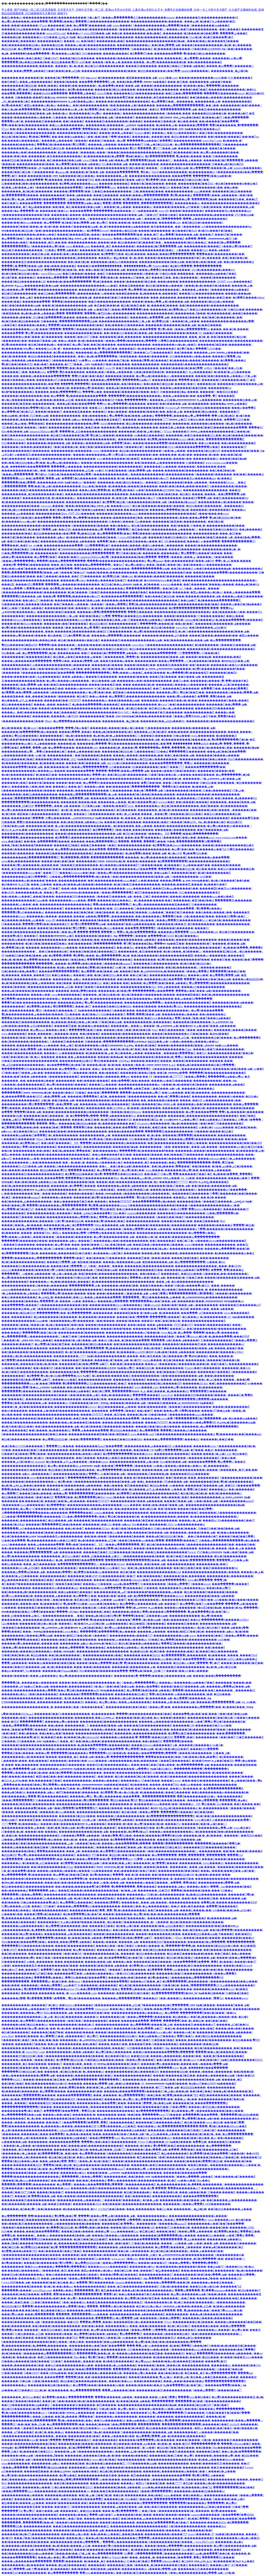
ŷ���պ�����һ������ (24, 1725)
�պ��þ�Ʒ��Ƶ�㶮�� (52, 1344)
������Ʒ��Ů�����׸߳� (24, 1037)
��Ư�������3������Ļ (25, 1041)
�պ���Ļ (225, 1461)
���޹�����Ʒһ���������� (28, 2200)
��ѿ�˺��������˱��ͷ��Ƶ (137, 33)
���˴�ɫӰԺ (9, 1721)
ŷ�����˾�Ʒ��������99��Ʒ (160, 2565)
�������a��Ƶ (110, 40)
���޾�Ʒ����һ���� (201, 1937)
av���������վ (189, 1524)
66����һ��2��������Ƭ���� (182, 1772)
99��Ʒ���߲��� (112, 2219)
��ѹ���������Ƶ (19, 1297)
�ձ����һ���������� (187, 2420)
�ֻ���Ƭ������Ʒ (221, 1906)
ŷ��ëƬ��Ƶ (124, 1945)
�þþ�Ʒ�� (127, 1571)
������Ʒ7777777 (173, 1181)
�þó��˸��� (187, 121)
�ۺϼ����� (195, 2239)
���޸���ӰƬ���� (17, 1216)
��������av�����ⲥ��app (104, 1076)
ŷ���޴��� (191, 226)
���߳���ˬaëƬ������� (202, 1312)
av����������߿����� (24, 1348)
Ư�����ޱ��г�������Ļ (225, 1273)
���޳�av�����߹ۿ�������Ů (102, 317)
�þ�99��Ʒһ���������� (136, 884)
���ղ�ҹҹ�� (12, 2314)
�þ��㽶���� (209, 325)
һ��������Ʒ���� (228, 486)
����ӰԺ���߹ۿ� (226, 356)
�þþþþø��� (159, 1485)
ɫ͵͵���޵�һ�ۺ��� (116, 206)
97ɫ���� (173, 2114)
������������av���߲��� (129, 329)
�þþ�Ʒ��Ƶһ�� (133, 305)
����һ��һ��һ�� (57, 861)
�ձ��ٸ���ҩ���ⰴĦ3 (180, 2095)
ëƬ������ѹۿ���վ (145, 619)
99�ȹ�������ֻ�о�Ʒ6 (20, 1737)
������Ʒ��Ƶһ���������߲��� (216, 427)
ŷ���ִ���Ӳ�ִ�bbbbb (237, 2514)
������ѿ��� (40, 1080)
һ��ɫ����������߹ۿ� (182, 1375)
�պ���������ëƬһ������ (178, 2412)
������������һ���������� (54, 17)
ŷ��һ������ (239, 48)
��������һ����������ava (29, 1878)
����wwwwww (13, 439)
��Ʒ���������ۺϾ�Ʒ (217, 2149)
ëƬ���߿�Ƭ (210, 652)
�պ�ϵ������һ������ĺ (163, 857)
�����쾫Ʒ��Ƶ (66, 845)
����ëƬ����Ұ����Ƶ (82, 329)
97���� (8, 1741)
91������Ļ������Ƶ (98, 1985)
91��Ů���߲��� (111, 1607)
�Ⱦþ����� (126, 809)
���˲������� (68, 1961)
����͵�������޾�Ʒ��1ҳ (59, 482)
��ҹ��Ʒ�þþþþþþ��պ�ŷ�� (23, 462)
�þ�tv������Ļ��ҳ (75, 2420)
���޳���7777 (177, 766)
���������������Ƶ (98, 1811)
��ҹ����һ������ (20, 1170)
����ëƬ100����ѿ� (172, 2227)
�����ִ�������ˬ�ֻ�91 (120, 1391)
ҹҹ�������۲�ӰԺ (120, 148)
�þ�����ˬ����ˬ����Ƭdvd (232, 1655)
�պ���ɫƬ (9, 1493)
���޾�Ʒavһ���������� (53, 1189)
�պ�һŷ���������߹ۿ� (234, 2545)
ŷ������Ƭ (124, 117)
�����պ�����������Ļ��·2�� (187, 105)
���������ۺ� (52, 101)
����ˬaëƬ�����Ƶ (17, 2432)
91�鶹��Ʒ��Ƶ (237, 1993)
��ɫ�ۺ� (181, 2377)
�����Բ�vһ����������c (117, 2545)
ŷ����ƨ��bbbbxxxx (125, 1111)
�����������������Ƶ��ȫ (69, 2408)
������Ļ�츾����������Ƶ (162, 97)
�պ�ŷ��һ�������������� (29, 2475)
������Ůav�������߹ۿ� (49, 1898)
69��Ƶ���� (114, 470)
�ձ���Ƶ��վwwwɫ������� (176, 845)
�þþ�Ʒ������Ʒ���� (21, 1439)
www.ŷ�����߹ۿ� (203, 2534)
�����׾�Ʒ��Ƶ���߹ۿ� (58, 759)
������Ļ (173, 58)
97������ (145, 210)
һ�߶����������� (187, 2526)
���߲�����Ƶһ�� (198, 1659)
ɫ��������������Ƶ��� (171, 2459)
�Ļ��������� (63, 1135)
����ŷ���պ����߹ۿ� (128, 770)
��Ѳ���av (146, 2126)
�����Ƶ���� (246, 2008)
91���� (60, 117)
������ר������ (156, 2416)
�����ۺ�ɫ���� (241, 1603)
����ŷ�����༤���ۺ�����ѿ (29, 1675)
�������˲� (13, 2051)
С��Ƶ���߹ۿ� (79, 199)
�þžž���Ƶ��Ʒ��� (17, 1497)
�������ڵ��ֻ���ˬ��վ (178, 2557)
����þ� (135, 580)
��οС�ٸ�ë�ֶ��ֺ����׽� (21, 109)
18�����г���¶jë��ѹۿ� (43, 97)
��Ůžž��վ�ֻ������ (183, 93)
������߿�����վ (18, 144)
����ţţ (61, 65)
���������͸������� (164, 379)
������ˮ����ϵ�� (78, 802)
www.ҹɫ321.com (55, 33)
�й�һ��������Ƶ (17, 774)
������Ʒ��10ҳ (246, 2365)
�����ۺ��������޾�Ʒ (56, 935)
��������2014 (159, 446)
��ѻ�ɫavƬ (30, 600)
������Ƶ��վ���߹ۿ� (34, 482)
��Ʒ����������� (166, 1142)
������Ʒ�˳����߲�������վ (200, 2102)
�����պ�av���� (61, 1721)
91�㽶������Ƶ (240, 849)
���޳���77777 (9, 1823)
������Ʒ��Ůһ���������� (121, 297)
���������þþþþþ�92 (118, 2036)
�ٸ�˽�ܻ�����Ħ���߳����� (25, 53)
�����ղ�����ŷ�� (72, 191)
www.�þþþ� (214, 2122)
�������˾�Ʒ (136, 1162)
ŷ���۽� (238, 1410)
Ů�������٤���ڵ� (121, 656)
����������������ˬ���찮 (211, 490)
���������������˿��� (27, 631)
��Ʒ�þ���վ (181, 568)
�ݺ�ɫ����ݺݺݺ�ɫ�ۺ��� (145, 1178)
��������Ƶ (103, 809)
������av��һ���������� (28, 152)
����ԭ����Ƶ (116, 53)
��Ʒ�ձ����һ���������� (75, 1772)
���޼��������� (134, 845)
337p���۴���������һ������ (31, 1516)
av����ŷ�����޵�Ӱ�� (218, 2432)
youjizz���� (224, 1127)
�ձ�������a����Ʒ (20, 1639)
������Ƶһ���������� (125, 627)
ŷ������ (143, 1465)
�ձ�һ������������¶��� (218, 668)
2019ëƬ (221, 281)
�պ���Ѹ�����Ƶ (76, 1902)
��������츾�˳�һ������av (48, 497)
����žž (33, 458)
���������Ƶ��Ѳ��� (63, 2118)
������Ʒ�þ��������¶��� (146, 1150)
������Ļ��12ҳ (68, 1297)
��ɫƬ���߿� (176, 1477)
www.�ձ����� (200, 1579)
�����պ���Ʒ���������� (196, 1139)
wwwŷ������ (112, 423)
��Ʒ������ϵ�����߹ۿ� (90, 117)
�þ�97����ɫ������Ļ (194, 2302)
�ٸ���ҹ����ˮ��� (193, 156)
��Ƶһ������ (171, 1029)
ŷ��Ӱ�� (245, 195)
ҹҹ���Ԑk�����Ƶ (149, 435)
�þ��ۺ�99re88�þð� (89, 1623)
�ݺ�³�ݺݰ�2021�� (14, 829)
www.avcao (101, 2008)
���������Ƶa (15, 246)
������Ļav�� (25, 1158)
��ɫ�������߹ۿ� (155, 2258)
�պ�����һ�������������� (219, 982)
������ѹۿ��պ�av (225, 1076)
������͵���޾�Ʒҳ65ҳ (142, 1655)
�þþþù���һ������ (188, 136)
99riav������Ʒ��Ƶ (228, 1886)
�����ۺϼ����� (17, 513)
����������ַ (80, 2318)
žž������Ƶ (141, 48)
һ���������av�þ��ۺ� (24, 888)
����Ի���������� (172, 1843)
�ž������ (198, 403)
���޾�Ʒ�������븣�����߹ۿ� (232, 1277)
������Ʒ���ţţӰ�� (19, 708)
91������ (43, 743)
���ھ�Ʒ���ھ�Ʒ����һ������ (82, 884)
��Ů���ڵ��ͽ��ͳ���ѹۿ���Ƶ (77, 509)
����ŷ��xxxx (120, 2381)
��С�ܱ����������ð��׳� (150, 1878)
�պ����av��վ (201, 1232)
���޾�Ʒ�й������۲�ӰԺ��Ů (62, 144)
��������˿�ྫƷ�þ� (229, 70)
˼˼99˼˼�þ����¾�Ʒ (15, 101)
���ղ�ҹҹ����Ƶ (181, 696)
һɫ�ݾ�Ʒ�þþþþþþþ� (158, 144)
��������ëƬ (130, 144)
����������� (65, 415)
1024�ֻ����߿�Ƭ (97, 545)
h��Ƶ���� (104, 912)
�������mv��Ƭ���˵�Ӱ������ (32, 336)
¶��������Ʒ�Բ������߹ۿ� (200, 1418)
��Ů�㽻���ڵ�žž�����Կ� (163, 1356)
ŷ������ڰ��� (204, 2278)
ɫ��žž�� (153, 2095)
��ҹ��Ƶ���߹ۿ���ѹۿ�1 (81, 822)
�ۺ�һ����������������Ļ (83, 825)
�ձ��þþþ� (160, 321)
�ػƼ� (184, 1308)
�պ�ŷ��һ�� (99, 692)
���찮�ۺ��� (172, 427)
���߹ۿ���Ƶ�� (192, 2192)
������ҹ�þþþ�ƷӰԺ (18, 1312)
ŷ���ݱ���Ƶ (44, 2059)
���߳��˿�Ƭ (207, 395)
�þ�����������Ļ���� (194, 1469)
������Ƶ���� (199, 576)
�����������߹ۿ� (178, 109)
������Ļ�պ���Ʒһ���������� (113, 1851)
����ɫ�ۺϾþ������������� (88, 431)
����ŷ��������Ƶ (230, 1406)
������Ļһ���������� (121, 1815)
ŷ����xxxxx (98, 1461)
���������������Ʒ (96, 1308)
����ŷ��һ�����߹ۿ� (167, 403)
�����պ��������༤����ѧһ (171, 1439)
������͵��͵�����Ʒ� (22, 77)
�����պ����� (52, 277)
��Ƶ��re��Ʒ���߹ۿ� (204, 261)
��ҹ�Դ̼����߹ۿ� (148, 790)
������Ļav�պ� (227, 58)
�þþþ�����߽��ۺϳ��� (161, 1297)
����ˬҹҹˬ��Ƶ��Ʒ (79, 40)
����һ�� (103, 908)
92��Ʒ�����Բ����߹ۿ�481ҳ (54, 1611)
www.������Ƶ (239, 281)
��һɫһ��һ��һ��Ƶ (88, 375)
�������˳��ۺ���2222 (106, 1107)
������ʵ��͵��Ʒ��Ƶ (20, 2310)
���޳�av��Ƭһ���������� (192, 29)
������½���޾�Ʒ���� (235, 1029)
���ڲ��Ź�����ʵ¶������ (26, 845)
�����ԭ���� (78, 2432)
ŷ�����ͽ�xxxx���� (57, 1811)
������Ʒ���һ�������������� (73, 1131)
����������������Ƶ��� (108, 70)
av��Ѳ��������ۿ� (212, 568)
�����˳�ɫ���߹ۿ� (228, 943)
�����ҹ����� (103, 2254)
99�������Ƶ (13, 1961)
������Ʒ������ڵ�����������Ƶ (88, 2106)
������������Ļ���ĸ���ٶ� (63, 297)
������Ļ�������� (146, 608)
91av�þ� (195, 37)
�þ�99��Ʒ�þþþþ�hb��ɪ (20, 273)
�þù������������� (192, 1281)
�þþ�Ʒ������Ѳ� (123, 1516)
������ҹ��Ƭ (14, 1717)
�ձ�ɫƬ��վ (185, 348)
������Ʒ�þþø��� (201, 411)
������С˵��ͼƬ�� (178, 2298)
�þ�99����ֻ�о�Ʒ (218, 37)
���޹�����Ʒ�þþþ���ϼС (185, 242)
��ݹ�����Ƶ (250, 529)
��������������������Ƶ (212, 1006)
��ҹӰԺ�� (178, 1209)
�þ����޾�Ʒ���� (227, 1772)
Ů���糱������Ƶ (174, 1760)
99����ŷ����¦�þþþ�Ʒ (213, 1131)
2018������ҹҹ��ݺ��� (190, 356)
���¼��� (112, 203)
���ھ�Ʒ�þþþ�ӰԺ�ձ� (103, 1615)
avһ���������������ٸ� (226, 226)
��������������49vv (100, 712)
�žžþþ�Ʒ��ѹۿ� (118, 584)
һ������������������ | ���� (34, 2436)
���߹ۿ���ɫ (67, 250)
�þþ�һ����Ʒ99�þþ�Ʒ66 (162, 1847)
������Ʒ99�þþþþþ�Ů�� (188, 179)
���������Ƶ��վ (70, 1473)
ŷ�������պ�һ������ (71, 1320)
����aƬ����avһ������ (183, 1430)
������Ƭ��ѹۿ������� (131, 924)
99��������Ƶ (43, 549)
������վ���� (193, 125)
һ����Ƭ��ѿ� (87, 1843)
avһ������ (120, 766)
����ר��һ (184, 1737)
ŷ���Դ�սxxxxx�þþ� (191, 1336)
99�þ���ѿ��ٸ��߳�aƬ (19, 971)
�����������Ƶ (90, 2286)
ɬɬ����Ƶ (226, 1933)
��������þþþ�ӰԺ (76, 1060)
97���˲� (197, 525)
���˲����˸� (221, 1356)
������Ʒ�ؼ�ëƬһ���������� (30, 2534)
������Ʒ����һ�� (215, 770)
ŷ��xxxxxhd (151, 1304)
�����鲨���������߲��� (114, 1418)
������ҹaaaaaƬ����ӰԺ (22, 269)
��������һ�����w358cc (219, 1351)
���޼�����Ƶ (93, 1823)
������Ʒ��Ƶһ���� (208, 537)
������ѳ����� (61, 2495)
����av (159, 132)
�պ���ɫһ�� (162, 101)
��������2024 (87, 2203)
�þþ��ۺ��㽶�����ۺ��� (77, 656)
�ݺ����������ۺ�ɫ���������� (209, 1297)
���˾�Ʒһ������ (39, 1564)
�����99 (215, 48)
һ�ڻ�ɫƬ (94, 17)
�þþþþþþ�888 (254, 93)
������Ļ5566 (241, 2227)
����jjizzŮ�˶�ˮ (48, 348)
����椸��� (12, 696)
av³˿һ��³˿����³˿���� (199, 588)
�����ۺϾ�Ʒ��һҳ (17, 1461)
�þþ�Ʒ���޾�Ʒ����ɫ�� (242, 435)
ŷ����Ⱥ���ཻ (92, 1706)
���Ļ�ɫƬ (9, 175)
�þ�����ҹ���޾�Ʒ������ (194, 360)
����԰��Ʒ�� (180, 187)
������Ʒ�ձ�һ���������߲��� (104, 1197)
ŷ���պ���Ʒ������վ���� (130, 340)
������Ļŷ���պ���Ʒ (22, 1894)
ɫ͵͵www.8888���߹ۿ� (96, 33)
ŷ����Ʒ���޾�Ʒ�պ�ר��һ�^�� (28, 2028)
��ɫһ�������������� (25, 435)
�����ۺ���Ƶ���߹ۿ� (122, 2506)
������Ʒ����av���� (217, 755)
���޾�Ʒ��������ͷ (170, 1033)
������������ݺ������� (206, 214)
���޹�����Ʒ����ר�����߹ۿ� (104, 935)
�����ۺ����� (57, 140)
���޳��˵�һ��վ (138, 2145)
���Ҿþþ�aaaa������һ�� (175, 888)
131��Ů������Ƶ (45, 2302)
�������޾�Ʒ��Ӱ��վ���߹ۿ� (78, 222)
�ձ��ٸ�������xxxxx (78, 183)
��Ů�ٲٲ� (185, 1240)
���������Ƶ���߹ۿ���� (209, 1595)
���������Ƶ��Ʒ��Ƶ (77, 132)
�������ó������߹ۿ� (113, 125)
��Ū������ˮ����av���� (208, 584)
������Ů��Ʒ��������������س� (37, 1843)
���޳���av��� (36, 2487)
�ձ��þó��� (83, 955)
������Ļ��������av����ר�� (174, 2471)
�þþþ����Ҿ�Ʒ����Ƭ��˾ (64, 218)
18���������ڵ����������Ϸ (181, 1068)
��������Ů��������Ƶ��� (29, 2219)
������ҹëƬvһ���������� (62, 379)
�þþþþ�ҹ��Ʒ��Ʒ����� (129, 1854)
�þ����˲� (232, 140)
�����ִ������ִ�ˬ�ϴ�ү (128, 171)
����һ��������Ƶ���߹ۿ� (188, 1045)
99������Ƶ (110, 1690)
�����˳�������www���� (51, 947)
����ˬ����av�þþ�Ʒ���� (120, 1698)
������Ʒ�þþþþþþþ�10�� (218, 1945)
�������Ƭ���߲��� (162, 2118)
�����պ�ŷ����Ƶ (87, 387)
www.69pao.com (41, 2290)
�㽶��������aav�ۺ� (62, 109)
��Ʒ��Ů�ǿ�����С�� (222, 317)
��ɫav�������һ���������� (106, 2157)
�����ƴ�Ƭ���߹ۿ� (87, 171)
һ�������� (239, 1729)
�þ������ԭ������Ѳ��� (91, 537)
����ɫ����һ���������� (104, 644)
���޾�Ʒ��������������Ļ (163, 1010)
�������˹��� (106, 199)
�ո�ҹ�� (165, 329)
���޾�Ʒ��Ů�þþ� (15, 171)
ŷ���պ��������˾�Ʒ (124, 1544)
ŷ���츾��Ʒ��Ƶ (169, 1216)
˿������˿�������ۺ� (197, 101)
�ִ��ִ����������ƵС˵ (77, 1564)
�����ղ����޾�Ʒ (179, 1053)
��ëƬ (154, 391)
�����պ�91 (167, 692)
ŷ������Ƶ (156, 1623)
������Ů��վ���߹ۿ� (21, 684)
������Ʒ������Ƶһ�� (141, 1269)
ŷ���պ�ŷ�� (159, 1706)
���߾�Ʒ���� (222, 148)
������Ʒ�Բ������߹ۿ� (159, 246)
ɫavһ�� (225, 1725)
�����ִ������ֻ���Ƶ (59, 971)
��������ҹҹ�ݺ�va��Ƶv (174, 344)
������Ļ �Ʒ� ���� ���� (70, 1698)
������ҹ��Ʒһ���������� (29, 490)
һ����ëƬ (100, 1635)
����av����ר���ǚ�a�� (24, 1772)
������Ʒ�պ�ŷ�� (181, 1170)
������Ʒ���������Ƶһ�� (165, 572)
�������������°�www (143, 704)
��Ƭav (201, 1053)
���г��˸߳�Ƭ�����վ (143, 837)
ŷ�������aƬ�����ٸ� (147, 1473)
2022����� (11, 2487)
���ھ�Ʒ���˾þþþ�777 (147, 1670)
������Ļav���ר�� (19, 904)
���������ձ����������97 (30, 857)
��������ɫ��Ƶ (16, 533)
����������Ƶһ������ (25, 450)
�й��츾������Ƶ (118, 2361)
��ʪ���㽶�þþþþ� (49, 148)
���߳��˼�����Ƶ (94, 81)
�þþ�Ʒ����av (186, 935)
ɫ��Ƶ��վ (78, 959)
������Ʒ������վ (69, 1752)
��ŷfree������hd (182, 132)
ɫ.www (249, 2467)
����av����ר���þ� (110, 1729)
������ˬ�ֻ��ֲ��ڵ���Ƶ (113, 1410)
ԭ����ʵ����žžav (44, 829)
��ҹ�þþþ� (147, 1508)
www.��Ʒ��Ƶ (11, 841)
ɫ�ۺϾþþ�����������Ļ (23, 1064)
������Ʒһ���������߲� (103, 289)
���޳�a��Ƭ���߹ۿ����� (212, 1025)
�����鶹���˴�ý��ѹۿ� (135, 1312)
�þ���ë (226, 1961)
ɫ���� (7, 1811)
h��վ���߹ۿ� (139, 470)
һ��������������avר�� (214, 1205)
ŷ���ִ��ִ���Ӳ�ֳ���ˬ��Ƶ (195, 1961)
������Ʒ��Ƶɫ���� (152, 1961)
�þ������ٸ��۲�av (85, 113)
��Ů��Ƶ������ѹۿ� (21, 305)
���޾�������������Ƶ (187, 1002)
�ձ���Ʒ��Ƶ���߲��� (208, 2153)
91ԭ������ (241, 1316)
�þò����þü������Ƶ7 (119, 865)
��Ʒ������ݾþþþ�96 (207, 627)
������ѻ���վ (32, 325)
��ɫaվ (195, 1619)
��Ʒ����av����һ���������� (221, 97)
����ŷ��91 (185, 383)
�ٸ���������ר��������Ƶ (80, 549)
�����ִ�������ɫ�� (122, 234)
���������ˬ (60, 755)
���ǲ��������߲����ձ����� (163, 2051)
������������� (125, 1336)
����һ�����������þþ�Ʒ (227, 845)
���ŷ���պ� (13, 1205)
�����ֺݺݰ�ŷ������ (135, 2451)
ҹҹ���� (254, 1383)
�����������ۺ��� (143, 986)
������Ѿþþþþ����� (189, 1473)
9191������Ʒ (240, 77)
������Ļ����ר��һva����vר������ (147, 545)
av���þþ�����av (99, 1973)
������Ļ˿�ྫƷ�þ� (190, 2209)
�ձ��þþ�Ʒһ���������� (191, 1733)
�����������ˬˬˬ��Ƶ (63, 1615)
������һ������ (211, 763)
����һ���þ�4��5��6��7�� (28, 387)
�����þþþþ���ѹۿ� (199, 1933)
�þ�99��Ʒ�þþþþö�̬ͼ (195, 963)
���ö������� (16, 2325)
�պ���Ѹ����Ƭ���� (201, 553)
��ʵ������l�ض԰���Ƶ (17, 148)
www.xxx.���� (52, 505)
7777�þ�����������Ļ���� (109, 1356)
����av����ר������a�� (138, 755)
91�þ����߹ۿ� (159, 2141)
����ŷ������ (141, 861)
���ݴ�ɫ (99, 774)
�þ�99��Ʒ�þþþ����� (20, 321)
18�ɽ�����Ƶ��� (148, 191)
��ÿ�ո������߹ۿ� (18, 1768)
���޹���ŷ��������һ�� (220, 253)
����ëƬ (206, 234)
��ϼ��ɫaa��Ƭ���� (18, 568)
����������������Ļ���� (211, 1571)
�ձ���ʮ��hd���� (84, 963)
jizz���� (155, 912)
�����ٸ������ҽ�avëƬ (147, 478)
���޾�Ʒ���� (66, 81)
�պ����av (68, 1068)
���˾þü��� (41, 884)
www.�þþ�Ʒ (202, 1819)
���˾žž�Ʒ (141, 896)
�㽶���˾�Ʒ (194, 2372)
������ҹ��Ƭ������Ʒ (66, 623)
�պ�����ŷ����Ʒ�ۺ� (211, 167)
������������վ (93, 672)
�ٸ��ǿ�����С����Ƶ (70, 1281)
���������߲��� (71, 1619)
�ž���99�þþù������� (204, 53)
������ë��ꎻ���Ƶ (151, 1328)
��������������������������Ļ (219, 580)
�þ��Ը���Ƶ (39, 136)
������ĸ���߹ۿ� (17, 2549)
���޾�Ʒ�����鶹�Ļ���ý (79, 234)
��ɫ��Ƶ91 (243, 1933)
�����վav (218, 1489)
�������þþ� (112, 2016)
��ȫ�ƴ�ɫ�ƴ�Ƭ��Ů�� (129, 1049)
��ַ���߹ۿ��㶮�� (134, 1088)
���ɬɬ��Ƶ (138, 592)
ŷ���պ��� (11, 588)
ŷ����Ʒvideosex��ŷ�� (76, 872)
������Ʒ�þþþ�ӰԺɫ (203, 450)
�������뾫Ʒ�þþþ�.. (220, 951)
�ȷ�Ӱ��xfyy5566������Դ (103, 1014)
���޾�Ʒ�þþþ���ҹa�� (19, 2161)
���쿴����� (144, 222)
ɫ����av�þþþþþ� (123, 230)
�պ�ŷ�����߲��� (207, 1010)
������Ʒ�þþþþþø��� (78, 1123)
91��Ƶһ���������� (111, 191)
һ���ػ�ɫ (237, 2153)
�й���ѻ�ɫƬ (238, 113)
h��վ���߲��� (236, 117)
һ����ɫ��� (151, 865)
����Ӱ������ (50, 1209)
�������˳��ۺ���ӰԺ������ (183, 998)
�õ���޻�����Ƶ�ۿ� (106, 156)
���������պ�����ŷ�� (196, 1706)
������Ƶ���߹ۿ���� (232, 1002)
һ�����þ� (173, 619)
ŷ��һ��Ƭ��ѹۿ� (119, 1686)
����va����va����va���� (63, 1870)
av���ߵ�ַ (178, 1489)
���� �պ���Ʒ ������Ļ (229, 65)
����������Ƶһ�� (45, 688)
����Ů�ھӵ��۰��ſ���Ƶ (23, 423)
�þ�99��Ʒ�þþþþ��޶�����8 (17, 1426)
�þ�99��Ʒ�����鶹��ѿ (46, 943)
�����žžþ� (11, 1115)
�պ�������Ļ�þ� (39, 652)
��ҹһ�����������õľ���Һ (142, 1209)
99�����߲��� (111, 1748)
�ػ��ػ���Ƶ (219, 1033)
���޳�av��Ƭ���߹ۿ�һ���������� (208, 990)
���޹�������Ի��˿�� (90, 1910)
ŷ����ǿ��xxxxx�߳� (157, 1418)
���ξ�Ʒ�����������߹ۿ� (67, 305)
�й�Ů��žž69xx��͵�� (111, 975)
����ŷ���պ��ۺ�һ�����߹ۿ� (160, 301)
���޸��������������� (162, 1232)
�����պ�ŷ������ (178, 1387)
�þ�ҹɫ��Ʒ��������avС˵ (24, 2412)
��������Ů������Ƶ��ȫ (26, 656)
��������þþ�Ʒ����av (89, 1929)
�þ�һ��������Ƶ (213, 872)
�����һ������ (222, 85)
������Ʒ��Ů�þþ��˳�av (137, 1717)
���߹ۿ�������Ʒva (117, 1115)
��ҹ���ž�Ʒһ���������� (27, 2223)
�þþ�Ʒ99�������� (19, 293)
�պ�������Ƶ (246, 1037)
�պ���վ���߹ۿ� (224, 975)
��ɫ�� (87, 167)
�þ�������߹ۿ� (222, 1918)
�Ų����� (241, 45)
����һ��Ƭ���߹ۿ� (115, 1595)
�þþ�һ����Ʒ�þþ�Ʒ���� (137, 1776)
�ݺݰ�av (165, 2377)
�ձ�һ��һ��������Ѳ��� (26, 627)
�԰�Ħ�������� (111, 77)
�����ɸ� (206, 383)
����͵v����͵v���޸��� (175, 556)
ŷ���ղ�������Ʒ (116, 892)
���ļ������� (214, 1257)
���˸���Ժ (11, 1332)
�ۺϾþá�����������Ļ (207, 2168)
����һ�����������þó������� (75, 1111)
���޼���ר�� (69, 888)
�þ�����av (28, 1823)
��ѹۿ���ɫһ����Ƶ (75, 1591)
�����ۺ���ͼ (195, 289)
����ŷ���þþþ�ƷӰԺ (156, 1737)
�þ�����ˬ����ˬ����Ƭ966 (69, 179)
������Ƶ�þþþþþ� (117, 751)
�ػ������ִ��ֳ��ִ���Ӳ (122, 596)
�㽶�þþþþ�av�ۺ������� (171, 708)
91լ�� (106, 615)
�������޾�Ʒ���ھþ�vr (75, 101)
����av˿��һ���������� (82, 105)
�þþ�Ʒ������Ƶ (15, 2032)
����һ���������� (62, 48)
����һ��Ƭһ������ (175, 2451)
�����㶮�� (65, 1025)
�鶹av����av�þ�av (40, 105)
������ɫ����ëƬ (17, 1344)
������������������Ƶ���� (85, 1088)
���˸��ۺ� (137, 2345)
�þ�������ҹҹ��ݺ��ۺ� (104, 1045)
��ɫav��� (235, 615)
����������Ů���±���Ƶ (223, 700)
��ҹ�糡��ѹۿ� (195, 1929)
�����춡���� (77, 411)
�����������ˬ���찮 (226, 1244)
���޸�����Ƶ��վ (15, 1611)
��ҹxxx (74, 1981)
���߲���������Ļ (143, 588)
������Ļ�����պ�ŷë (21, 2012)
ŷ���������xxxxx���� (190, 1414)
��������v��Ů (212, 1564)
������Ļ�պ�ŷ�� (53, 1244)
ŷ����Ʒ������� (195, 1752)
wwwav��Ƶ (166, 802)
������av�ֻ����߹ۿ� (149, 317)
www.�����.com (83, 1993)
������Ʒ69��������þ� (25, 1265)
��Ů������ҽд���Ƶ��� (24, 2479)
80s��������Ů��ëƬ (150, 766)
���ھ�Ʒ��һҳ (247, 584)
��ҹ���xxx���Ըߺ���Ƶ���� (138, 672)
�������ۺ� (180, 371)
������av (142, 206)
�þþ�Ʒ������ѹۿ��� (22, 1536)
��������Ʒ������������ (108, 1721)
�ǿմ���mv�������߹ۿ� (141, 1603)
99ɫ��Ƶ (80, 1092)
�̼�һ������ (13, 458)
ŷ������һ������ (213, 474)
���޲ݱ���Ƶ (48, 85)
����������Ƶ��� (85, 148)
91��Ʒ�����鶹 (45, 2381)
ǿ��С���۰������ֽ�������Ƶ (215, 439)
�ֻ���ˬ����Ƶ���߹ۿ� (21, 1111)
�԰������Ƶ (209, 1173)
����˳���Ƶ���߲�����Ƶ (37, 2231)
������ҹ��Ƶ (14, 242)
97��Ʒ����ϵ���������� (110, 572)
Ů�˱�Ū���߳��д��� (18, 1870)
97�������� (14, 486)
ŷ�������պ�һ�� (48, 246)
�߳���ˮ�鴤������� (66, 371)
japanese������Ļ (195, 70)
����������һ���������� (30, 802)
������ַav (106, 1949)
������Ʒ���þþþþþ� (176, 868)
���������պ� (137, 265)
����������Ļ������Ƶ (147, 1021)
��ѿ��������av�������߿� (29, 309)
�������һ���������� (125, 1033)
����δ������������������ (138, 849)
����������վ (247, 568)
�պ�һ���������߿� (166, 62)
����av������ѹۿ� (91, 443)
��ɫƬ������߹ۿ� (212, 829)
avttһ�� (85, 62)
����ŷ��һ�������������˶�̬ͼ (127, 1181)
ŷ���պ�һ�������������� (124, 872)
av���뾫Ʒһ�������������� (42, 454)
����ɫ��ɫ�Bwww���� (21, 222)
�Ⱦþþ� (188, 2483)
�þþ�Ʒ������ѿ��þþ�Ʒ (236, 183)
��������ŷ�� (51, 1312)
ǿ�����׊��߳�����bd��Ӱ (197, 446)
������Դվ (250, 2157)
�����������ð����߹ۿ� (180, 332)
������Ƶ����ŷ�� (146, 411)
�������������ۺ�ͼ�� (134, 1461)
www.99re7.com (212, 140)
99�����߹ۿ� (14, 1686)
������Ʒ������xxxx (116, 513)
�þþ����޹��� (248, 782)
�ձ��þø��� (12, 2329)
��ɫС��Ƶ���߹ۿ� (179, 755)
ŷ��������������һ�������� (33, 592)
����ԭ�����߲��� (126, 1131)
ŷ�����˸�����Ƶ (215, 967)
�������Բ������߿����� (28, 967)
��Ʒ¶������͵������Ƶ (84, 1969)
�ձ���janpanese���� (218, 2290)
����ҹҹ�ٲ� (12, 121)
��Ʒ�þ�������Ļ (181, 967)
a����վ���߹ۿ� (213, 2063)
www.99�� (104, 93)
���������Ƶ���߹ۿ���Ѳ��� (30, 2172)
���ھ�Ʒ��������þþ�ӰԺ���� (205, 1064)
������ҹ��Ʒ (14, 782)
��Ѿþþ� (88, 2110)
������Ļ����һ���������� (187, 939)
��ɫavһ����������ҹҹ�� (69, 2365)
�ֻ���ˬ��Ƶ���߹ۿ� (214, 696)
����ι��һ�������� (154, 798)
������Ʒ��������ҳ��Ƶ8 (80, 631)
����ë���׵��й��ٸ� (21, 676)
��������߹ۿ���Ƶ (226, 1084)
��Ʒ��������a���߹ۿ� (186, 640)
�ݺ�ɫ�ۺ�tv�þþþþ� (221, 1666)
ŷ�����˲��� (178, 113)
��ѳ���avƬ (150, 1273)
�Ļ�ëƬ (214, 1662)
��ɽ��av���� (23, 128)
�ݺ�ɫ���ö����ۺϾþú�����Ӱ (27, 1025)
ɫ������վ (11, 1146)
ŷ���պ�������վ (118, 17)
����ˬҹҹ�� (70, 1301)
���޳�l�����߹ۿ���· (114, 2397)
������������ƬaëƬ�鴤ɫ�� (187, 1599)
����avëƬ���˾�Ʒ (134, 277)
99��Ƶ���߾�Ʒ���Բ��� (228, 2412)
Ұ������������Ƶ (133, 688)
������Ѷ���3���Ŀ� (22, 226)
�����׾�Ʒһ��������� (156, 963)
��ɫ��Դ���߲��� (102, 1092)
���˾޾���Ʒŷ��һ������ (107, 364)
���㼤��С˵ (164, 1937)
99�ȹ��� (181, 735)
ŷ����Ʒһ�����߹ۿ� (238, 644)
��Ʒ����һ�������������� (162, 533)
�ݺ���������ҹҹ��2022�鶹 (52, 1540)
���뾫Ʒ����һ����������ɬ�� (191, 1643)
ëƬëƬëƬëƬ (74, 700)
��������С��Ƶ (95, 1611)
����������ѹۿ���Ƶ (125, 2130)
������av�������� (116, 2416)
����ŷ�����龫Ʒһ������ (215, 2463)
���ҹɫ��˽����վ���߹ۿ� (75, 660)
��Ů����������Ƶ (227, 1383)
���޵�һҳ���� (231, 1096)
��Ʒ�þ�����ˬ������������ (120, 344)
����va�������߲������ (45, 375)
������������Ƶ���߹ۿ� (188, 1348)
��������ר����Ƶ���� (230, 1107)
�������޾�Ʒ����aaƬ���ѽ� (212, 2157)
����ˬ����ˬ (204, 494)
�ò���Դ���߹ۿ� (42, 529)
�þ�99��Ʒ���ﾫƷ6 (16, 364)
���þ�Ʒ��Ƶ (145, 1045)
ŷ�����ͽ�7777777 (167, 1076)
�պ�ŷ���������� (44, 332)
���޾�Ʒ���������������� (30, 580)
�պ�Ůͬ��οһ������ (114, 2051)
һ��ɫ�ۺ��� (174, 450)
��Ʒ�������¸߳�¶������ (233, 125)
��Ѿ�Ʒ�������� (71, 2483)
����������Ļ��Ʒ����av (116, 383)
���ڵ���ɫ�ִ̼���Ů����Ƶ (24, 1729)
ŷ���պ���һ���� (139, 1228)
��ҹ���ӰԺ (43, 1367)
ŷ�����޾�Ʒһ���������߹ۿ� (159, 128)
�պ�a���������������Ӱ (28, 1277)
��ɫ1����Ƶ (229, 29)
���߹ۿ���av (73, 676)
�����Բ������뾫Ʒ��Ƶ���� (53, 1524)
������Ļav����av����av (122, 1639)
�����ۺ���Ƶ (233, 33)
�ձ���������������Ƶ (170, 1815)
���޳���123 (95, 407)
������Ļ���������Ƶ (24, 1520)
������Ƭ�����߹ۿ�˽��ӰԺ (209, 1485)
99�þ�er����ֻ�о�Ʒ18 (192, 1285)
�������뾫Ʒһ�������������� (33, 261)
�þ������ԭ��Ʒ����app (238, 1434)
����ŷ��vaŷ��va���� (187, 1670)
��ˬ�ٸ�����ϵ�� (193, 2310)
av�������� (71, 1053)
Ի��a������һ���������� (225, 1228)
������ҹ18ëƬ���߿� (107, 1752)
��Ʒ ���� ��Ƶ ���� (122, 982)
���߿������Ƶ (209, 1181)
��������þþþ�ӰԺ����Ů (24, 876)
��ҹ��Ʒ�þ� (78, 261)
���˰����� (39, 1033)
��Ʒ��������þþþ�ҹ (20, 45)
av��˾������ (40, 1961)
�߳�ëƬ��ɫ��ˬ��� (156, 782)
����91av (199, 250)
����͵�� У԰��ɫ (141, 1076)
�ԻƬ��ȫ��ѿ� (128, 553)
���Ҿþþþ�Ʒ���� (16, 160)
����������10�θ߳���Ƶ (198, 841)
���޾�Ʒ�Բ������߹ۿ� (67, 77)
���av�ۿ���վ (126, 238)
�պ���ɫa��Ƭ (29, 48)
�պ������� (164, 1854)
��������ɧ (70, 1146)
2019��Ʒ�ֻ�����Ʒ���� (53, 317)
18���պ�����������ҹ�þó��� (79, 876)
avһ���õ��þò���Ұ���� (236, 1599)
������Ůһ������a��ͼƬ (225, 379)
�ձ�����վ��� (74, 857)
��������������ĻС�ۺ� (124, 321)
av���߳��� (210, 541)
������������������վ (65, 904)
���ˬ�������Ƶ (16, 1316)
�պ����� (149, 1430)
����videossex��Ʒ (212, 1158)
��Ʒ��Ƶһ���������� (65, 684)
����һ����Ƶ (106, 1579)
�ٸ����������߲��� (205, 238)
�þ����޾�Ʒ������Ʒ (156, 348)
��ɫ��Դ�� (234, 2122)
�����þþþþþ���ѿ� (209, 113)
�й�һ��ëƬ (102, 2161)
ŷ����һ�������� (145, 967)
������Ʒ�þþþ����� (232, 191)
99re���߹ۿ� (11, 652)
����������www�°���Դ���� (31, 329)
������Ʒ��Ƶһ (223, 672)
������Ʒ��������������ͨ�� (96, 494)
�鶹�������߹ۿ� (141, 77)
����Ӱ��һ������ (44, 439)
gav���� (181, 1969)
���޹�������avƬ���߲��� (222, 1189)
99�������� (234, 144)
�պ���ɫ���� (86, 517)
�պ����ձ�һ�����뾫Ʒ (187, 672)
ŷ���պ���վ (116, 604)
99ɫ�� (145, 238)
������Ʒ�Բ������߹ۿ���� (230, 160)
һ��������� (101, 813)
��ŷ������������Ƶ (22, 1698)
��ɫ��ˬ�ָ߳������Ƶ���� (47, 841)
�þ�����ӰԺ (51, 1603)
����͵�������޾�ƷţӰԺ (236, 1902)
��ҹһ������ (14, 1410)
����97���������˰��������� (31, 1702)
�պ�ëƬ (102, 222)
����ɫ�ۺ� (242, 285)
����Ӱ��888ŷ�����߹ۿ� (23, 1666)
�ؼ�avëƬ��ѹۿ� (34, 1686)
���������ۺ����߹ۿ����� (168, 668)
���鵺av (105, 257)
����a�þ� (96, 1064)
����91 (99, 411)
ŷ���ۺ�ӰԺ (11, 1119)
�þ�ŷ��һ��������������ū (224, 1815)
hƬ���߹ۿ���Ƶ (192, 65)
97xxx (42, 25)
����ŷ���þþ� (83, 1607)
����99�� (245, 1544)
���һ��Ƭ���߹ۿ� (177, 1304)
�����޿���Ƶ (81, 1512)
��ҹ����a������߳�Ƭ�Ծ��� (82, 1886)
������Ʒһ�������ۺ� (240, 383)
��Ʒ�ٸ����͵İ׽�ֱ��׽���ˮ (71, 1150)
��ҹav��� (67, 340)
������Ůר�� (14, 371)
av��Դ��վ (158, 1293)
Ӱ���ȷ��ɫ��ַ (66, 2553)
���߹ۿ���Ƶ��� (94, 1839)
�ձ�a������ (80, 89)
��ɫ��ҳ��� (236, 1139)
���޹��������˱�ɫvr (239, 2118)
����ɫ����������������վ (116, 560)
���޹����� (12, 943)
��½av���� (209, 443)
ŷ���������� (141, 1096)
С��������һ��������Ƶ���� (133, 407)
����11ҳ (235, 1854)
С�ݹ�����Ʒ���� (203, 660)
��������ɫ (123, 246)
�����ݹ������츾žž (157, 2337)
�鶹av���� (248, 635)
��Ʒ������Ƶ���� (93, 755)
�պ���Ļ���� (197, 58)
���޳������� (15, 1866)
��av (179, 1056)
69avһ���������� (169, 171)
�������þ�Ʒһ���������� (194, 1965)
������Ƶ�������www (47, 2188)
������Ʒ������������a (134, 395)
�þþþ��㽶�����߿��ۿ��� (71, 1469)
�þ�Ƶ (5, 1197)
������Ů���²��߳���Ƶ (116, 1127)
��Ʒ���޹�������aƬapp (170, 1049)
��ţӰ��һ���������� (221, 132)
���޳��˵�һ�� (206, 454)
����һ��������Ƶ (212, 1324)
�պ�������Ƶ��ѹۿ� (21, 2114)
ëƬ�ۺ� (250, 375)
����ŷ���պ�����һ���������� (178, 2545)
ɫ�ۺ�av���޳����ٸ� (64, 1273)
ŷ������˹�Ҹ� (111, 478)
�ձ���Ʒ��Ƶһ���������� (179, 2145)
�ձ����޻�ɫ (56, 1504)
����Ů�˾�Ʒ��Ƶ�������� (27, 1406)
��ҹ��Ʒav (125, 947)
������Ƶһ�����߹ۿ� (21, 596)
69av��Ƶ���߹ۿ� (14, 431)
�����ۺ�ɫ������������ (114, 2118)
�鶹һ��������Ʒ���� (220, 2095)
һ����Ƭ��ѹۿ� (74, 572)
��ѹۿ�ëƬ (188, 600)
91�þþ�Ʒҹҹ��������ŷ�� (135, 454)
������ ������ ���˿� (45, 1993)
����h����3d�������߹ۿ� (165, 1675)
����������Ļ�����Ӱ (49, 1213)
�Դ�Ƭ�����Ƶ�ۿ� (146, 943)
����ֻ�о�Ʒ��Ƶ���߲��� (72, 2008)
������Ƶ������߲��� (185, 2172)
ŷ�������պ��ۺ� (214, 1827)
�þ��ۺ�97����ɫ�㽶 (217, 21)
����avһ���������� (203, 986)
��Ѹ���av (11, 17)
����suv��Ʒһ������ (242, 596)
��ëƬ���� (63, 604)
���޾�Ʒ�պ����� (224, 242)
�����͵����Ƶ (81, 1170)
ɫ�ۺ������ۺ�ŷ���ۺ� (222, 778)
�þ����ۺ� (166, 125)
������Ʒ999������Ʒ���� (27, 648)
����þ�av (75, 2538)
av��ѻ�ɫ (206, 1127)
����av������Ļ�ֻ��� (59, 128)
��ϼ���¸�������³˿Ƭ (68, 1725)
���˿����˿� (236, 743)
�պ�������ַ (14, 2215)
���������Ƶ (14, 1281)
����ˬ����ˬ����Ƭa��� (142, 841)
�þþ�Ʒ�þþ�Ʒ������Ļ (169, 2250)
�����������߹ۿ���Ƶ (195, 1402)
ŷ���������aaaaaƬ (236, 1501)
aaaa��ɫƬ (119, 1599)
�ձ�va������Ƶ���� (176, 1827)
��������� (205, 533)
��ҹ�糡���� (161, 1694)
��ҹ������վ (95, 415)
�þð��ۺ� (12, 884)
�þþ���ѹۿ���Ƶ (242, 1418)
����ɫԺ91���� (29, 584)
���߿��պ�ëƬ (185, 1119)
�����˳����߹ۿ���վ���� (83, 916)
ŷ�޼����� (10, 672)
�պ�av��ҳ (108, 1702)
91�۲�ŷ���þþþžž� (69, 1221)
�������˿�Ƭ (14, 206)
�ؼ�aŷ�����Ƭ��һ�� (230, 880)
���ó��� (136, 1324)
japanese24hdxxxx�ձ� (44, 431)
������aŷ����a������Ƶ (26, 446)
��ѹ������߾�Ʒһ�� (112, 1154)
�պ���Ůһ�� (84, 1595)
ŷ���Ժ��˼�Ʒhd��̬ (116, 1835)
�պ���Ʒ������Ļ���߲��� (80, 849)
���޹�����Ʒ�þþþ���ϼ (74, 175)
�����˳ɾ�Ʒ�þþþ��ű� (128, 708)
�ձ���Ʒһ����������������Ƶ (147, 1493)
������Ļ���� (66, 214)
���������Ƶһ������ (24, 1469)
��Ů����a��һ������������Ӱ (92, 2145)
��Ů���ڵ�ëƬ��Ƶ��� (104, 668)
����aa (89, 1583)
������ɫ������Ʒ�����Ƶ (27, 1418)
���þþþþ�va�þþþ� (204, 2286)
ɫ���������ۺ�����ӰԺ (147, 1446)
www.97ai (166, 1395)
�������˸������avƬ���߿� (133, 1332)
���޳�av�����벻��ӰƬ (101, 419)
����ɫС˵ (164, 160)
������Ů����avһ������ (181, 684)
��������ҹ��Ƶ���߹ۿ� (182, 2200)
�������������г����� (157, 21)
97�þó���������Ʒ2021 (239, 2059)
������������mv (167, 975)
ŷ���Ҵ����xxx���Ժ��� (141, 1540)
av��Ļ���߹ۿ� (112, 1882)
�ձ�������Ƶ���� (19, 195)
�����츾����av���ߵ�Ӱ (140, 541)
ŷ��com (127, 576)
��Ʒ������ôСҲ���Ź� (100, 2337)
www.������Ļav (204, 931)
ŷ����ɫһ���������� (65, 1139)
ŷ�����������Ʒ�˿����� (108, 1953)
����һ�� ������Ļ (78, 85)
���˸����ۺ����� (53, 1595)
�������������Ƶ (211, 817)
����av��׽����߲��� (204, 1886)
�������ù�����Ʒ (97, 947)
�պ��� (58, 395)
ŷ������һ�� (14, 340)
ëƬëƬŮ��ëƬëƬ (183, 1324)
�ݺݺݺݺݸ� (62, 171)
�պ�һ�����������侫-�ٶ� (159, 631)
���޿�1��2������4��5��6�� (71, 1882)
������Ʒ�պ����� (206, 1941)
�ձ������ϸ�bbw (89, 1497)
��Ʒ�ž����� (14, 356)
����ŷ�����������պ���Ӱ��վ (66, 1216)
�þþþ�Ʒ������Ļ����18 (76, 2016)
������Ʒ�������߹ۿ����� (68, 541)
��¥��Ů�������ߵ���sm (133, 1363)
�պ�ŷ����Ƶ (84, 1949)
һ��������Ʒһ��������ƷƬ (133, 2153)
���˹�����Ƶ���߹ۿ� (40, 175)
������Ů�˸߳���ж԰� (117, 2223)
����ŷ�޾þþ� (243, 1225)
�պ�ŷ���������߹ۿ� (113, 1236)
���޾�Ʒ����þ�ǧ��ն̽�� (201, 33)
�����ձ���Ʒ (235, 688)
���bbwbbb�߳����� (50, 93)
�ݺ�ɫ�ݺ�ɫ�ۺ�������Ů (115, 735)
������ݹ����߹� (207, 680)
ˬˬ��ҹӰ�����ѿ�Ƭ (49, 751)
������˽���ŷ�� (180, 1898)
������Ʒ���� (185, 317)
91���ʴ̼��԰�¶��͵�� (36, 588)
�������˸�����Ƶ (172, 1453)
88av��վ (203, 2180)
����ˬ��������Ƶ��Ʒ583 (189, 183)
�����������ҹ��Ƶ (102, 1655)
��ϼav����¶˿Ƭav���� (21, 1670)
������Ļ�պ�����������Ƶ (104, 352)
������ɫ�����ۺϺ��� (176, 206)
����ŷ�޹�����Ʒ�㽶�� (135, 281)
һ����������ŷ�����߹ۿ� (77, 1957)
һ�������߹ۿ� (57, 1768)
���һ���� (168, 1308)
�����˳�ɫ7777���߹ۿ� (157, 148)
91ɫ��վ (50, 250)
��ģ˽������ (149, 1481)
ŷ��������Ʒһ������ (73, 2404)
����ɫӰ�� (172, 916)
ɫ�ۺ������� (241, 1158)
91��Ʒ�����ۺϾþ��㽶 (116, 2126)
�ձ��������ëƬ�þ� (230, 739)
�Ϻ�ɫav (41, 474)
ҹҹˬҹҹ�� (35, 545)
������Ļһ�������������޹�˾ (227, 1512)
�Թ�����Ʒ (103, 829)
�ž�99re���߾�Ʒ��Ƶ (215, 230)
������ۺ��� (112, 802)
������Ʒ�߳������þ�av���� (29, 731)
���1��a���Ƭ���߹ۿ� (163, 1504)
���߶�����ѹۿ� (124, 700)
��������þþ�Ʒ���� (211, 1037)
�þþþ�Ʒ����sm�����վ (139, 1643)
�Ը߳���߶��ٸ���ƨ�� (20, 1127)
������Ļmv (170, 222)
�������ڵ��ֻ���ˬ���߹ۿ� (164, 747)
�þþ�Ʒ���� (173, 1360)
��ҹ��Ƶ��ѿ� (165, 2192)
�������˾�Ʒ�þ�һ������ (26, 191)
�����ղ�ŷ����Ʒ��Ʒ (105, 1221)
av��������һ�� (17, 755)
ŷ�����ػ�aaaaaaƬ (182, 501)
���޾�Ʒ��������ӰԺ (94, 399)
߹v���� (182, 250)
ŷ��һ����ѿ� (65, 446)
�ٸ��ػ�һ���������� (22, 1882)
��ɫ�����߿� (56, 766)
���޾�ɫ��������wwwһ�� (203, 77)
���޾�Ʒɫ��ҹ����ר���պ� (43, 1493)
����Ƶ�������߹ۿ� (20, 2321)
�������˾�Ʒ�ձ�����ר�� (197, 2258)
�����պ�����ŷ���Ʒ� (226, 1248)
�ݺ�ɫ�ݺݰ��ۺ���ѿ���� (23, 1485)
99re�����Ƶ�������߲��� (103, 1670)
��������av (187, 203)
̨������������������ (185, 164)
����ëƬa (254, 611)
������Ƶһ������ (180, 688)
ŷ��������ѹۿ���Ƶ (209, 25)
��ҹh (5, 786)
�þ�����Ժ (226, 735)
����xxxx (37, 371)
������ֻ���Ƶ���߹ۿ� (23, 167)
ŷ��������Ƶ (244, 1371)
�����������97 (238, 541)
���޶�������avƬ (184, 2188)
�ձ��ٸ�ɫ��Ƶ (123, 490)
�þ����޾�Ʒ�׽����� (172, 48)
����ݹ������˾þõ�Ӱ (138, 2254)
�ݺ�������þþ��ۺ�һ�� (74, 1021)
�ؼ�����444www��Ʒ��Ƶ (162, 580)
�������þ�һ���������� (69, 458)
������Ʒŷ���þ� (160, 121)
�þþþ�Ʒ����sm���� (164, 285)
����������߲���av (143, 1002)
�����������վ (74, 774)
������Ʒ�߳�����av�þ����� (147, 2439)
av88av (208, 368)
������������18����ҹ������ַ (34, 1285)
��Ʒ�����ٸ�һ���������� (29, 1591)
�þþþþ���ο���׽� (150, 1953)
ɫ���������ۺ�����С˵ (142, 29)
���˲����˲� (13, 778)
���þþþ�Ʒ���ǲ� (133, 1189)
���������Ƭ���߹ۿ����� (66, 195)
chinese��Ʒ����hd (199, 619)
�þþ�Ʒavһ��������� (104, 65)
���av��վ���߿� (94, 490)
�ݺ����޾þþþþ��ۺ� (235, 660)
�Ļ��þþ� (119, 497)
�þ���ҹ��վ (194, 85)
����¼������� (108, 608)
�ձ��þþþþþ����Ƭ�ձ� (83, 1173)
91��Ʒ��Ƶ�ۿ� (210, 2059)
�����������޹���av (139, 1084)
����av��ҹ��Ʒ (57, 2114)
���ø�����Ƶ (136, 1808)
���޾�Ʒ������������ (24, 1422)
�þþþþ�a (251, 1096)
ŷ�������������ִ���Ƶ (59, 187)
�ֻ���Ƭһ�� (50, 1969)
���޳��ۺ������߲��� (241, 592)
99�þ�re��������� (166, 1894)
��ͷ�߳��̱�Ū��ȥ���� (130, 1080)
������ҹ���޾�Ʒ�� (119, 1285)
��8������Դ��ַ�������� (133, 786)
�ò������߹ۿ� (158, 1698)
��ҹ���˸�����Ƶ (60, 265)
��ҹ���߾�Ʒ (236, 680)
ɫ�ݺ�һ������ (238, 423)
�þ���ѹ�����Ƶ (93, 1025)
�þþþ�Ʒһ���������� (127, 109)
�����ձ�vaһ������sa (22, 912)
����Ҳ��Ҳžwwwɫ (237, 1965)
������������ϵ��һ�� (42, 2298)
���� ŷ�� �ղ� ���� (146, 2188)
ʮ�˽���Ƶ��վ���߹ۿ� (133, 81)
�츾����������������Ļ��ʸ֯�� (140, 743)
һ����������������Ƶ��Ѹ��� (34, 1434)
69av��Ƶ (119, 1213)
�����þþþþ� (52, 45)
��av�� (231, 187)
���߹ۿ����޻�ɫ (64, 1651)
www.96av (182, 627)
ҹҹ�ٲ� (40, 755)
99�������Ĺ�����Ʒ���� (26, 604)
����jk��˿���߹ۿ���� (211, 1308)
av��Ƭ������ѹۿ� (157, 490)
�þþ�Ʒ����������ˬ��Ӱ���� (160, 525)
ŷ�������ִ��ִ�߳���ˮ (158, 652)
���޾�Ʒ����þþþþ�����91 (173, 1189)
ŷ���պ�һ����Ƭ (237, 246)
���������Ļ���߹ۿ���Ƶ (70, 2051)
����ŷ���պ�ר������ (215, 1332)
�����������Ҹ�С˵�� (23, 470)
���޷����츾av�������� (57, 1536)
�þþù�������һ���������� (105, 37)
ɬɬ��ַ (119, 399)
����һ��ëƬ (74, 1257)
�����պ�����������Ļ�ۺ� (88, 794)
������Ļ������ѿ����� (198, 423)
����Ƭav (177, 1328)
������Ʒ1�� (119, 2565)
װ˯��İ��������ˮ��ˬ (49, 1162)
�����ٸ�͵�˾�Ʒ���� (140, 584)
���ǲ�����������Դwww (170, 1552)
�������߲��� (241, 1941)
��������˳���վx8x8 (190, 743)
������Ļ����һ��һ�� (36, 2499)
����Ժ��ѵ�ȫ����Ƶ (149, 360)
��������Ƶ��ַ (159, 1336)
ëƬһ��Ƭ (54, 888)
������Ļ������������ (82, 790)
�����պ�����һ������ (116, 635)
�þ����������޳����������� (32, 501)
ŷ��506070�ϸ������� (135, 1973)
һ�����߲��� (248, 1485)
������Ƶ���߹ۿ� (76, 309)
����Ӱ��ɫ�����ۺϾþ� (168, 1037)
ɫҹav (154, 1029)
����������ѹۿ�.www (174, 1635)
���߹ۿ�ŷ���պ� (114, 160)
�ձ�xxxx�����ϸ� (17, 1595)
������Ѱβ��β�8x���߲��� (26, 517)
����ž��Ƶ (11, 301)
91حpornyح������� (153, 1123)
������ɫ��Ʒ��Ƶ (84, 2436)
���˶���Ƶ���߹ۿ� (143, 1014)
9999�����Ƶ (223, 2083)
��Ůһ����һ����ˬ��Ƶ (83, 273)
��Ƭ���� (167, 1508)
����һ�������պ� (92, 454)
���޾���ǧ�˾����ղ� (118, 747)
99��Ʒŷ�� (194, 1277)
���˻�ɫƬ (151, 234)
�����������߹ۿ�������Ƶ (137, 2314)
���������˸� (205, 2443)
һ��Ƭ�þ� (104, 2495)
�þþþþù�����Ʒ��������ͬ (52, 356)
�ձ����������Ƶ (153, 2110)
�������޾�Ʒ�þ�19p (97, 688)
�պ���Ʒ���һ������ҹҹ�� (98, 2385)
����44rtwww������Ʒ (21, 619)
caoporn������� (141, 1213)
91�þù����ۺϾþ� (15, 1906)
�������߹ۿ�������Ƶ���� (78, 97)
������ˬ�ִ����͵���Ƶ (189, 379)
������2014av (195, 1383)
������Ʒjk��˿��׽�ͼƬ (237, 199)
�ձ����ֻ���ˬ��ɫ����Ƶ (133, 1886)
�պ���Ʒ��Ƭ (12, 238)
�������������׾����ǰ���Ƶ (230, 203)
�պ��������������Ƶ (198, 144)
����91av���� (103, 1084)
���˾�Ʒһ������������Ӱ (133, 2286)
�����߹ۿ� (119, 128)
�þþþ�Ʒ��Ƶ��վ (14, 136)
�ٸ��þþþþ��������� (203, 407)
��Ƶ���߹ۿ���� (105, 2568)
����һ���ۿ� (238, 293)
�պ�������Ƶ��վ (114, 533)
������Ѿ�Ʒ (207, 1725)
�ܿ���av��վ (63, 2290)
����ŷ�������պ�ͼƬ (140, 1092)
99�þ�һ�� (107, 2408)
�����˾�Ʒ (100, 246)
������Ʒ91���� (224, 2141)
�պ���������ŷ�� (154, 2099)
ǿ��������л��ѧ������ (133, 1760)
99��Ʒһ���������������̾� (29, 1060)
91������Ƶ (144, 751)
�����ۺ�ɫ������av (18, 611)
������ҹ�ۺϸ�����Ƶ (116, 2365)
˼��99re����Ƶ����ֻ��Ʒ (85, 1977)
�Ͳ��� (196, 1449)
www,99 (163, 210)
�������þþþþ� (122, 2067)
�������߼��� (173, 33)
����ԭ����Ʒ (81, 1193)
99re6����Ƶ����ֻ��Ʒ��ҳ (23, 1941)
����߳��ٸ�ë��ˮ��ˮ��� (195, 1713)
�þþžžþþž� (8, 48)
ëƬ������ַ (11, 924)
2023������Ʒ (85, 759)
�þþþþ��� (9, 297)
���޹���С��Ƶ (95, 128)
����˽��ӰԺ (191, 1100)
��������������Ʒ (21, 257)
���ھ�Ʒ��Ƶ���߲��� (76, 403)
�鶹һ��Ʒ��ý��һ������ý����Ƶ (66, 1776)
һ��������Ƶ (165, 2044)
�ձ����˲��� (159, 1969)
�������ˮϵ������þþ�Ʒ (166, 2333)
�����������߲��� (63, 545)
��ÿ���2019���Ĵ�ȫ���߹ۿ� (128, 332)
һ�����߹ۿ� (204, 1957)
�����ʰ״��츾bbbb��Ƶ (219, 391)
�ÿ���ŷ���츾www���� (241, 2357)
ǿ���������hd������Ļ (147, 1193)
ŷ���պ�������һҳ (191, 329)
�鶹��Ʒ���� (89, 1261)
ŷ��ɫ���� (105, 1320)
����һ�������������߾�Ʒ (173, 257)
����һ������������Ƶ (127, 1772)
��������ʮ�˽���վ (34, 892)
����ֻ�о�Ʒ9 (12, 935)
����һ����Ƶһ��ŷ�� (21, 1748)
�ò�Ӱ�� (51, 226)
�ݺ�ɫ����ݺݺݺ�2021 (17, 1713)
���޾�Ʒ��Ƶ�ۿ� (233, 458)
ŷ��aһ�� (33, 238)
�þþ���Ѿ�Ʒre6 (184, 230)
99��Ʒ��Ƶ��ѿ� (15, 1655)
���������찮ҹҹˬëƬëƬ (55, 513)
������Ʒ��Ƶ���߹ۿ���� (103, 1965)
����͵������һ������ (166, 817)
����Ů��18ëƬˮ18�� (81, 336)
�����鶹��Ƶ (188, 994)
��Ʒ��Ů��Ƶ (216, 2020)
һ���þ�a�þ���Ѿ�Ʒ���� (207, 285)
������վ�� (74, 1232)
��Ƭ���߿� (199, 664)
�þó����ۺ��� (129, 1053)
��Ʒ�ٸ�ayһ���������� (24, 509)
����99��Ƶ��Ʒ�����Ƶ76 (45, 924)
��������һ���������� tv (28, 1481)
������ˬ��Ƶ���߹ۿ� (146, 1564)
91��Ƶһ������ (215, 332)
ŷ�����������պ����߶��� (161, 25)
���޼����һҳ (219, 387)
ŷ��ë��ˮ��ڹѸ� (227, 368)
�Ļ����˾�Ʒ (131, 817)
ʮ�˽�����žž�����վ (195, 1088)
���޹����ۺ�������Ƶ (35, 81)
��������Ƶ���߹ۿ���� (184, 482)
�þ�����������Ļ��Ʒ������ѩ (121, 998)
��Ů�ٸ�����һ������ (241, 1111)
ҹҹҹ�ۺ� (89, 1819)
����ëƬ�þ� (118, 360)
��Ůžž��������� (55, 2357)
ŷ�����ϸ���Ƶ (89, 2099)
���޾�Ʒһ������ (141, 65)
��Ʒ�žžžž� (10, 2247)
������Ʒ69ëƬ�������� (163, 1941)
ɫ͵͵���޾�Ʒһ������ (155, 735)
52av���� (9, 1623)
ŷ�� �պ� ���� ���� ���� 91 (88, 931)
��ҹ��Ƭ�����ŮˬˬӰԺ (60, 1142)
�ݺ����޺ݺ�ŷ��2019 (103, 1643)
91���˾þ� (221, 1752)
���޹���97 (39, 1906)
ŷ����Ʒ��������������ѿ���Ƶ (139, 152)
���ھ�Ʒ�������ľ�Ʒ (112, 731)
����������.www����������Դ (33, 1477)
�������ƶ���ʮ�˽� (221, 549)
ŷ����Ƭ (115, 1969)
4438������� (139, 2048)
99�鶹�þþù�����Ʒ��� (104, 2059)
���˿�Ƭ (67, 1741)
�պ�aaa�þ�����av (152, 375)
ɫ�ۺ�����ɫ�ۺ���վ (20, 1293)
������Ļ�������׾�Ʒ (71, 1686)
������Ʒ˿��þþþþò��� (181, 1273)
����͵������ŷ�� (70, 407)
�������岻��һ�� (109, 1489)
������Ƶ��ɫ (183, 872)
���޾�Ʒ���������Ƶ (74, 1945)
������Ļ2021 (161, 1524)
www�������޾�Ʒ (67, 994)
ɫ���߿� (8, 164)
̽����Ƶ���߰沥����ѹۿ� (145, 1615)
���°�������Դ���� (22, 817)
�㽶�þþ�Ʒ (82, 1599)
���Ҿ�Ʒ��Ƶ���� (147, 183)
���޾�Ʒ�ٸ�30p (12, 1524)
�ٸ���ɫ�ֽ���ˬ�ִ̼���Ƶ (242, 947)
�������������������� (132, 1289)
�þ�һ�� (185, 454)
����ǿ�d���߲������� (69, 281)
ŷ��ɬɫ (42, 427)
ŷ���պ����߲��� (17, 474)
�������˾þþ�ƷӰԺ (17, 805)
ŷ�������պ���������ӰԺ (196, 1977)
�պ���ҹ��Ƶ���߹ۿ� (99, 971)
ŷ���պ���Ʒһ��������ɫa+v (181, 920)
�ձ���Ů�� (94, 109)
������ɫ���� (225, 865)
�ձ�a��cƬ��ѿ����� (108, 1139)
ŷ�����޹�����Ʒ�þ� (236, 1446)
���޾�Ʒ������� (154, 230)
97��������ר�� (206, 187)
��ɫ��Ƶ (64, 344)
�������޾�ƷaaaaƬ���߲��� (98, 1446)
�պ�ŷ (72, 2298)
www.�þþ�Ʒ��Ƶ (104, 2459)
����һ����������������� (142, 2161)
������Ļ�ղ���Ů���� (73, 1185)
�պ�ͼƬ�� (80, 344)
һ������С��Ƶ (15, 2039)
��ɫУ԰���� (72, 2161)
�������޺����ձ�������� (86, 553)
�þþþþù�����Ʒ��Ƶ (17, 759)
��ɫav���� (197, 1142)
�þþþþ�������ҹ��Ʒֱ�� (159, 70)
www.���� (154, 1170)
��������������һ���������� (35, 525)
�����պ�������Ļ (93, 564)
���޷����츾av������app (228, 210)
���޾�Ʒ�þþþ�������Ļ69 (23, 281)
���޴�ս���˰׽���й (75, 731)
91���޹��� (45, 1800)
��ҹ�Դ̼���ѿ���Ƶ (174, 1096)
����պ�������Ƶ (132, 1068)
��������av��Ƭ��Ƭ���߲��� (215, 2223)
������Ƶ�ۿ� (143, 160)
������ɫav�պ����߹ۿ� (116, 2318)
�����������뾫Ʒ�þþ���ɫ (119, 167)
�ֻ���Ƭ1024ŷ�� (208, 348)
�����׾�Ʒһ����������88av (92, 1178)
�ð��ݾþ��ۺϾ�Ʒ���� (232, 1166)
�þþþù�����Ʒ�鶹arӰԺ (19, 644)
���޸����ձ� (126, 1675)
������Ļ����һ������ (175, 896)
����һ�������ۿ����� (46, 1119)
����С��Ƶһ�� (86, 427)
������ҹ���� (16, 317)
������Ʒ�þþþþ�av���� (212, 301)
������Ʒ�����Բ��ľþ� (217, 1843)
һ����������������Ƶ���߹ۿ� (218, 631)
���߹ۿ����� (159, 1324)
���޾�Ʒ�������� (218, 277)
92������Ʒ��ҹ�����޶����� (29, 183)
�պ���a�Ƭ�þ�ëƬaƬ (17, 411)
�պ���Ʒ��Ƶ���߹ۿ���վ (78, 164)
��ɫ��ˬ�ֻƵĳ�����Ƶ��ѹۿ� (57, 160)
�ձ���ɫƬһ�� (141, 53)
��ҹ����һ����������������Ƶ (100, 1387)
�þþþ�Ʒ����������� (140, 450)
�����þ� (66, 743)
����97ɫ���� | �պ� (107, 140)
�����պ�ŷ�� (14, 89)
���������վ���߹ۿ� (218, 1882)
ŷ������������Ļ (110, 474)
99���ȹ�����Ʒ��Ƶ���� (111, 1232)
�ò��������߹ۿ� (217, 1316)
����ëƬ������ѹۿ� (79, 226)
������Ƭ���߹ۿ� (232, 2005)
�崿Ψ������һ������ (156, 892)
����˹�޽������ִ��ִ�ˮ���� (80, 770)
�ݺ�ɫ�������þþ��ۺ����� (28, 982)
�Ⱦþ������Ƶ (136, 1485)
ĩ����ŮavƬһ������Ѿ (153, 352)
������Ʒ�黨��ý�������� (225, 344)
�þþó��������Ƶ (16, 704)
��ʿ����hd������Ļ (20, 140)
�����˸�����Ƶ (114, 183)
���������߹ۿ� (71, 1356)
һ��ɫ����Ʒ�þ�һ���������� (86, 2401)
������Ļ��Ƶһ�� (71, 1418)
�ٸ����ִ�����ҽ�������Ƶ (103, 1745)
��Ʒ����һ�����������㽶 (116, 778)
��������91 (49, 40)
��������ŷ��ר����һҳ (67, 608)
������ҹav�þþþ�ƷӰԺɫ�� (241, 1146)
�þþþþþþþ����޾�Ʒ (124, 1430)
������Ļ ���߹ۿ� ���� (57, 805)
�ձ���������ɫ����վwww (128, 1453)
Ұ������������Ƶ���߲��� (47, 672)
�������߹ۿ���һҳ (224, 2239)
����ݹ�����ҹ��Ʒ (80, 2471)
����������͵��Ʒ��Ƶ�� (153, 494)
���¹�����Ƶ (54, 1193)
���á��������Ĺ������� (161, 37)
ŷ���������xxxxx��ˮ (21, 872)
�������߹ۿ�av (50, 537)
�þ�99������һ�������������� (194, 1776)
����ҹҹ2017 (121, 505)
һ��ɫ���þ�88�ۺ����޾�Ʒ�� (60, 668)
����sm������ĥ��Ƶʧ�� (183, 387)
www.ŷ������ (105, 450)
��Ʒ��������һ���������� (209, 305)
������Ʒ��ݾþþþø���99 (162, 721)
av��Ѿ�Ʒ (101, 309)
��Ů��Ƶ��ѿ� (235, 257)
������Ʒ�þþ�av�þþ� (38, 1623)
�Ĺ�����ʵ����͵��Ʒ (153, 900)
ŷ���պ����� (14, 2467)
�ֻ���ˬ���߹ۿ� (33, 747)
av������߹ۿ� (14, 2141)
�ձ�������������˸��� (194, 608)
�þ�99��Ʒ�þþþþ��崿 (172, 1748)
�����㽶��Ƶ (95, 1552)
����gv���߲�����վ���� (152, 1752)
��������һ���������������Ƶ (194, 364)
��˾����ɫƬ (28, 1969)
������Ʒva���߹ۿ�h (87, 2467)
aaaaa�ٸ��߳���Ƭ (126, 1583)
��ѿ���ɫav (120, 525)
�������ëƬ (110, 2079)
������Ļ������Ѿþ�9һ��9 (65, 1253)
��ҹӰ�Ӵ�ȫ (139, 975)
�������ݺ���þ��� (77, 1768)
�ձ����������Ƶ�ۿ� (176, 1993)
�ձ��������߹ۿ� (192, 1764)
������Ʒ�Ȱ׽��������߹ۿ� (147, 1119)
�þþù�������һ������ (148, 423)
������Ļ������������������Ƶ (203, 1115)
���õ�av (59, 113)
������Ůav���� (160, 466)
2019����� (92, 53)
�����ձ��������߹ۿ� (36, 1552)
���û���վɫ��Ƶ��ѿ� (20, 1489)
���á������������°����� (213, 1056)
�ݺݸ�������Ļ (156, 1906)
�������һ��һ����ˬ (240, 105)
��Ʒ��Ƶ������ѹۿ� (95, 568)
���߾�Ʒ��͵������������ (28, 1002)
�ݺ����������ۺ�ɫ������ (77, 892)
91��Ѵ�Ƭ (208, 2130)
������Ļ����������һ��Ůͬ (84, 2075)
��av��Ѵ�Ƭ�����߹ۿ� (105, 269)
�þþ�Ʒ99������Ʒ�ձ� (69, 435)
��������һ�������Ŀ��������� (161, 1225)
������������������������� (72, 521)
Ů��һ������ (185, 782)
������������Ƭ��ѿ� (230, 1053)
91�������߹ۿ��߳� (18, 1937)
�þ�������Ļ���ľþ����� (232, 313)
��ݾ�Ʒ (26, 297)
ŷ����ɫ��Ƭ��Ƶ (15, 2258)
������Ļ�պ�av (16, 1508)
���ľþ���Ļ (198, 2164)
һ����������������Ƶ (169, 644)
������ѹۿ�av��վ (84, 203)
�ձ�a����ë (132, 199)
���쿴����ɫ (59, 2203)
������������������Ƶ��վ (144, 250)
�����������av (133, 45)
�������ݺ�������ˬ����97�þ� (100, 861)
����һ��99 (63, 1092)
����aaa (245, 2372)
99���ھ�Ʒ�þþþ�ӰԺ (227, 164)
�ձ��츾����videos (248, 297)
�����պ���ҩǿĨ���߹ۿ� (23, 1571)
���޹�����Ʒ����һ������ (85, 2443)
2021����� (85, 513)
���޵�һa (60, 786)
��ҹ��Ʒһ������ (160, 2506)
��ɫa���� (11, 1107)
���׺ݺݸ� (191, 21)
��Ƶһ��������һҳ (230, 497)
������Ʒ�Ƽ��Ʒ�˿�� (64, 269)
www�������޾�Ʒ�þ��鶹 (118, 458)
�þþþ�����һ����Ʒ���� (162, 1800)
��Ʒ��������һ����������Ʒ (72, 1289)
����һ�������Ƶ (186, 210)
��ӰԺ (154, 109)
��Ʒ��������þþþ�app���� (27, 2553)
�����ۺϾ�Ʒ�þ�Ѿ (150, 731)
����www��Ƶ (64, 1379)
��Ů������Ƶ (162, 1240)
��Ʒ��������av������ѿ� (86, 1508)
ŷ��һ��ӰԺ (44, 1497)
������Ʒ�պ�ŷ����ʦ (22, 1933)
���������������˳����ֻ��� (160, 175)
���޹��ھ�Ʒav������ (194, 2337)
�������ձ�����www (157, 2067)
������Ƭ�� (175, 2020)
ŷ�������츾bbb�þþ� (55, 1308)
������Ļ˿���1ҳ (126, 1025)
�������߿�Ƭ (198, 943)
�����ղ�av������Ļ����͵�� (129, 427)
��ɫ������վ (105, 1150)
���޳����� (67, 920)
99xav (48, 721)
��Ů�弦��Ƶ (197, 1489)
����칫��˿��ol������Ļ (175, 277)
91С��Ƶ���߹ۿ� (115, 164)
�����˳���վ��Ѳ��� (76, 990)
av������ (182, 1446)
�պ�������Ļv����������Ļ (30, 1336)
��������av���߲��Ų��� (101, 2102)
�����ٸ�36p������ (20, 29)
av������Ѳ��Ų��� (166, 2168)
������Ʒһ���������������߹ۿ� (126, 739)
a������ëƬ (41, 1473)
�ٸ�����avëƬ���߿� (195, 798)
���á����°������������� (186, 281)
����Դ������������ (24, 798)
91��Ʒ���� (211, 206)
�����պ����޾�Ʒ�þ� (169, 509)
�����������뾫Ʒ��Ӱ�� (25, 1599)
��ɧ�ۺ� (174, 411)
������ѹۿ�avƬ (136, 379)
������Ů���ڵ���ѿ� (183, 1107)
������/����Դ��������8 (201, 1768)
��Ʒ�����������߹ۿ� (57, 1426)
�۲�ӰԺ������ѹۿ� (88, 924)
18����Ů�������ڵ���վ (151, 2219)
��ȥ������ (126, 1508)
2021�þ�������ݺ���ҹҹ (212, 269)
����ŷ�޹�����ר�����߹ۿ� (19, 210)
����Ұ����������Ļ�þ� (206, 45)
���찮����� (105, 195)
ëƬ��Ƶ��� (199, 1033)
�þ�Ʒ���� (102, 281)
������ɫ (60, 959)
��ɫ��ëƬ (151, 1173)
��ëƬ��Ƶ (247, 1115)
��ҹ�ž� (70, 1839)
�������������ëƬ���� (26, 2106)
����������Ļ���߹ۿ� (215, 1080)
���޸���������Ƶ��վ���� (28, 368)
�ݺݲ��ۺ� (199, 1181)
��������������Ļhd (158, 1571)
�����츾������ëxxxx (224, 93)
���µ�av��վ (49, 2557)
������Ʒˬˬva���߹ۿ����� (25, 1273)
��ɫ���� (10, 1902)
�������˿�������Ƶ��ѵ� (27, 1619)
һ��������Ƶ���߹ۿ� (147, 501)
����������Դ (123, 623)
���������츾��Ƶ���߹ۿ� (26, 113)
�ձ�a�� (65, 1481)
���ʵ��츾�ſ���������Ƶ (147, 1725)
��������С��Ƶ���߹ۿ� (129, 2176)
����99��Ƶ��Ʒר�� (195, 1508)
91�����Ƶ (195, 462)
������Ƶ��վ (70, 1002)
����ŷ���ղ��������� (191, 1560)
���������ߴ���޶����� (114, 857)
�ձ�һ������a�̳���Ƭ (96, 1827)
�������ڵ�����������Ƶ (112, 1348)
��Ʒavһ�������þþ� (208, 309)
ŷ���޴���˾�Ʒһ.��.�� (47, 242)
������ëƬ (229, 411)
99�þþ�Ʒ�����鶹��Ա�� (69, 474)
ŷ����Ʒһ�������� (79, 865)
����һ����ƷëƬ (152, 2262)
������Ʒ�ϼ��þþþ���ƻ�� (25, 62)
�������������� (224, 1154)
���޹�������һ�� (163, 1756)
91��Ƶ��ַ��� (13, 1540)
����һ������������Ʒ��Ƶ (76, 325)
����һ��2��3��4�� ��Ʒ (80, 368)
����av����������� (160, 2538)
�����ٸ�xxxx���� (106, 928)
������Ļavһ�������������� (32, 1528)
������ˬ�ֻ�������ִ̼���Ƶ (148, 203)
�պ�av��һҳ (135, 564)
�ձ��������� (160, 156)
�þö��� (54, 635)
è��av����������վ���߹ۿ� (28, 2075)
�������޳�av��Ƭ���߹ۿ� (152, 1301)
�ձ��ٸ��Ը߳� (65, 2215)
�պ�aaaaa (37, 1029)
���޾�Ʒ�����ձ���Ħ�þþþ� (26, 407)
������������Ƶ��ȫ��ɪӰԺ (235, 1142)
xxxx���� (202, 191)
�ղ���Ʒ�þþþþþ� (69, 2059)
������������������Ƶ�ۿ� (156, 40)
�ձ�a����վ (181, 195)
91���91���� (121, 521)
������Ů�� (59, 25)
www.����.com (77, 246)
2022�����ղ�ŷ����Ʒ (148, 1139)
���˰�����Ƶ (134, 1158)
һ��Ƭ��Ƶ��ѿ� (162, 774)
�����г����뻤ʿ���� (182, 884)
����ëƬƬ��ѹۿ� (215, 1410)
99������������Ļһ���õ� (132, 273)
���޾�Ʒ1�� (250, 2231)
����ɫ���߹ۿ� (155, 1469)
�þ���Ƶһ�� (46, 774)
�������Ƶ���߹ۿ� (44, 2369)
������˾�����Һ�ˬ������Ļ (173, 778)
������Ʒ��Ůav (54, 210)
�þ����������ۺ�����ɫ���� (32, 1014)
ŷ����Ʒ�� (155, 2483)
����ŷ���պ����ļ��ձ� (99, 1662)
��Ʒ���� (183, 352)
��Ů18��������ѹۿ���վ (25, 2404)
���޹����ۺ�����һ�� (228, 352)
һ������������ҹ (47, 89)
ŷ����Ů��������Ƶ (88, 1918)
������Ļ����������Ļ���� (31, 419)
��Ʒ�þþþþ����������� (218, 2036)
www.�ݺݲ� (168, 1332)
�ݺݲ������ (39, 206)
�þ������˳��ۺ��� (132, 825)
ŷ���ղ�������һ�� (129, 309)
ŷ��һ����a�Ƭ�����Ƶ (234, 2176)
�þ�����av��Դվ (210, 849)
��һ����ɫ (214, 1647)
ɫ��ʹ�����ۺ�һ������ (132, 105)
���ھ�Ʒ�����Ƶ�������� (132, 387)
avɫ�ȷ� (230, 2572)
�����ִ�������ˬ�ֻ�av (170, 763)
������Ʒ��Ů (210, 1635)
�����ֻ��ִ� (30, 203)
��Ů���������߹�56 (21, 1010)
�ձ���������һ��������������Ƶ (193, 861)
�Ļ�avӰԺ (175, 853)
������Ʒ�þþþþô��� (77, 1815)
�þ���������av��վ (234, 1253)
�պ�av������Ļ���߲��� (24, 21)
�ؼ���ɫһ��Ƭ (215, 884)
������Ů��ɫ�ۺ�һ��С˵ (140, 431)
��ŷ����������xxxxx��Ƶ (112, 880)
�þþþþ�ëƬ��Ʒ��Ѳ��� (175, 2447)
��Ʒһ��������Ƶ (167, 238)
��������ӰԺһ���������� (29, 1068)
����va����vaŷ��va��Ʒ (161, 2408)
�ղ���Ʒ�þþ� (113, 501)
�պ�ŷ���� (211, 1615)
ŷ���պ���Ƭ (178, 1583)
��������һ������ (71, 450)
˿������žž (233, 505)
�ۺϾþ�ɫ (7, 454)
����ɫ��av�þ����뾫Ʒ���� (212, 40)
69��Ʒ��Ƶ (10, 747)
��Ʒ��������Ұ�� (76, 1181)
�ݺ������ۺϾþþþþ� (92, 2039)
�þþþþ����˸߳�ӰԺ (64, 62)
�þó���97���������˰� (185, 1289)
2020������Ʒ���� (126, 1552)
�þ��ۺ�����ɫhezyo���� (221, 2459)
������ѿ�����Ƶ (18, 1922)
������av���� (16, 2059)
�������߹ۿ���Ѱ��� (210, 81)
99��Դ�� (240, 2506)
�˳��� (7, 97)
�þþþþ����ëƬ (249, 2290)
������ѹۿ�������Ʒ (22, 1925)
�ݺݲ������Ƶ (167, 2270)
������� (65, 1080)
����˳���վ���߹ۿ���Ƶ (23, 70)
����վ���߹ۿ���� (180, 880)
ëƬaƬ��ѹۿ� (244, 214)
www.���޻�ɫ (122, 25)
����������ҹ (16, 2416)
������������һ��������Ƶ (113, 466)
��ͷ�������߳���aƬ (112, 904)
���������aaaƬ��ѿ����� (204, 2506)
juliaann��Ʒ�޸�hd (72, 2130)
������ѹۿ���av (123, 1647)
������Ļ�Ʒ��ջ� (114, 990)
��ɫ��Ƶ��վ (89, 615)
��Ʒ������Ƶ (149, 1575)
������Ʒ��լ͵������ (158, 89)
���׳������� (231, 1733)
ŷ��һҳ (231, 2012)
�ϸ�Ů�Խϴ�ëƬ (208, 1627)
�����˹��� (221, 1060)
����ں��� (44, 704)
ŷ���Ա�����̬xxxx (99, 187)
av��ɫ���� (148, 880)
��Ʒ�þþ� (215, 521)
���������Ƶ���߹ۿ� (70, 2235)
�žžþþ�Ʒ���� (163, 627)
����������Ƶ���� (21, 2286)
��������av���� (180, 1014)
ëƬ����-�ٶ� (12, 1831)
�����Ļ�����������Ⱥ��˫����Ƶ (91, 2048)
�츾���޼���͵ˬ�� (165, 226)
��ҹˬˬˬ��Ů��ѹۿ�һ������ (124, 1166)
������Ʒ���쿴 (171, 924)
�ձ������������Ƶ (223, 1788)
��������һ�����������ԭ (182, 611)
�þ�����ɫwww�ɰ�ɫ (18, 521)
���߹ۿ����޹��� (108, 1193)
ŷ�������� (13, 2369)
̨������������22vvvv (75, 1406)
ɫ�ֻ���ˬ (255, 1119)
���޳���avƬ (48, 1741)
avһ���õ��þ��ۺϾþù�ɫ (232, 1910)
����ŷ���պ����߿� (236, 1957)
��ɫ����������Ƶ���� (137, 1344)
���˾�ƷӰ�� (230, 533)
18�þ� (45, 1100)
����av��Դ (56, 1029)
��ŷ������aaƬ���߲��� (134, 868)
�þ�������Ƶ (102, 1619)
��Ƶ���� (201, 1166)
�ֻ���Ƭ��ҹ (121, 443)
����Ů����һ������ (223, 1858)
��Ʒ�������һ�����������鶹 (162, 955)
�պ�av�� (240, 2329)
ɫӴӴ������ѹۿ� (142, 2463)
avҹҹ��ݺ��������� (20, 861)
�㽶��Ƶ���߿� (107, 305)
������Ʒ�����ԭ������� (44, 1949)
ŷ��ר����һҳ (170, 1998)
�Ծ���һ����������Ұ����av (30, 998)
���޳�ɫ (224, 2329)
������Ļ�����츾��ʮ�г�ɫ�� (169, 700)
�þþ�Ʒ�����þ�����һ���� (158, 505)
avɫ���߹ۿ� (184, 2243)
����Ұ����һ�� (139, 664)
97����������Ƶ (92, 1010)
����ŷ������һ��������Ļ (101, 2549)
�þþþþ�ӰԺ (234, 822)
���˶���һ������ (19, 25)
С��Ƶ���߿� (62, 1599)
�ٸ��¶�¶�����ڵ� (178, 1945)
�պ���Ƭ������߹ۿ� (92, 25)
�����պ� (136, 2168)
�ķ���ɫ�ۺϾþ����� (232, 371)
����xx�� (92, 391)
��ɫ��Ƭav (250, 136)
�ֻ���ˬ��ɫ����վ (227, 1269)
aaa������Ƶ (117, 1623)
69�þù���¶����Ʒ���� (22, 739)
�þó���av (190, 1316)
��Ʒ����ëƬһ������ (183, 1154)
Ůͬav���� (143, 521)
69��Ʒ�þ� (170, 1985)
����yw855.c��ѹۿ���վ (236, 1659)
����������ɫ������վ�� (227, 321)
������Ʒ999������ (214, 708)
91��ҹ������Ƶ (217, 790)
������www (12, 478)
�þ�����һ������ (96, 1316)
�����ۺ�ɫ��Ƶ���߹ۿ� (173, 1702)
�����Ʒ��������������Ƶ (217, 1072)
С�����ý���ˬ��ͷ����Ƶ (76, 1033)
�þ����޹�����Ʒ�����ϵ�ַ (185, 739)
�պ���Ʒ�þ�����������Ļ (154, 289)
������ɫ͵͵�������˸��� (202, 466)
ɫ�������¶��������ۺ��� (154, 1591)
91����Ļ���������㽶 (23, 1084)
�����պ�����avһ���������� (88, 1906)
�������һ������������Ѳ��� (34, 1395)
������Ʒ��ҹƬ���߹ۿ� (169, 1185)
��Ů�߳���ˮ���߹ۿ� (43, 478)
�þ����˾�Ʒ (94, 2561)
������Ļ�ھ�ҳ (233, 1800)
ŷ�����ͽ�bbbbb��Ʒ (186, 813)
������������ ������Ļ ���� (33, 963)
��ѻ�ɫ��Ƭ (184, 623)
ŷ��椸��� (10, 313)
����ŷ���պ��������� (144, 195)
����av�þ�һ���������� (90, 45)
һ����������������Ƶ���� (157, 1205)
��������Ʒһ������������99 (206, 17)
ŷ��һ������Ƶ (175, 1619)
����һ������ (193, 148)
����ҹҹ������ (180, 1607)
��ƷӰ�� (43, 1957)
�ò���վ (224, 478)
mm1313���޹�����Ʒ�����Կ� (27, 1269)
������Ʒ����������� (149, 1265)
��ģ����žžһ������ (21, 218)
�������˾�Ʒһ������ (140, 951)
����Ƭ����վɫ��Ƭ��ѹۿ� (207, 979)
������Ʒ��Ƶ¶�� (47, 2032)
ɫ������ (66, 696)
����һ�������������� (51, 289)
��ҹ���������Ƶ (204, 62)
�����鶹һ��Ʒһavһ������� (225, 888)
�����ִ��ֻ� (12, 332)
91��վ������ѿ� (17, 553)
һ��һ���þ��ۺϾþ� (63, 70)
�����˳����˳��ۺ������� (68, 1056)
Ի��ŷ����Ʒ (120, 136)
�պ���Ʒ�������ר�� (98, 1788)
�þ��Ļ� (77, 1162)
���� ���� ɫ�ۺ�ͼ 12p (211, 1453)
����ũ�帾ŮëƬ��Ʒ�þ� (185, 1631)
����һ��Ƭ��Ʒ (193, 89)
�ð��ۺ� (128, 1890)
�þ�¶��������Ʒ (17, 391)
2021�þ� (40, 2390)
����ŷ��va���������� (75, 253)
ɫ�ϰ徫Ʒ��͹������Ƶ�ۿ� (209, 1607)
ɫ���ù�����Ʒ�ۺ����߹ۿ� (64, 238)
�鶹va (56, 1232)
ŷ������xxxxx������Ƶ (23, 1504)
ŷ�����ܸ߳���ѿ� (73, 1878)
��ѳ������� (14, 1162)
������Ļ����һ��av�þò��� (117, 727)
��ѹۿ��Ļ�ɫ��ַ (15, 415)
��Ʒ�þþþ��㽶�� (187, 1567)
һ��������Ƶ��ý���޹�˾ (171, 2541)
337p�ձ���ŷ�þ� (76, 635)
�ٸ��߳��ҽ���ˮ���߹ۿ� (118, 85)
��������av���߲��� (22, 179)
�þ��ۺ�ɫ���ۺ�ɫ (17, 187)
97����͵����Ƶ (211, 615)
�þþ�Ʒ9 (82, 696)
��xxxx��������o (66, 125)
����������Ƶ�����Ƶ (109, 959)
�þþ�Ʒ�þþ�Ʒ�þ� (193, 1493)
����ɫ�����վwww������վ (115, 1304)
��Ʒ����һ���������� (227, 1949)
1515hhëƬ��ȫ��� (111, 2209)
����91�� (83, 975)
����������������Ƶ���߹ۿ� (113, 214)
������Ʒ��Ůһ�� (96, 250)
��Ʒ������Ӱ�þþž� (228, 336)
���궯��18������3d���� (158, 1244)
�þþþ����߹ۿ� (103, 680)
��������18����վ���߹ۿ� (232, 692)
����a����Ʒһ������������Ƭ (32, 908)
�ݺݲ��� (120, 257)
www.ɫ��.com (168, 77)
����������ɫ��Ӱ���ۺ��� (212, 1925)
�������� (146, 117)
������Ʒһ (73, 1702)
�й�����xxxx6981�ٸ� (137, 1351)
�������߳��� (168, 53)
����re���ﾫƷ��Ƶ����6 (173, 770)
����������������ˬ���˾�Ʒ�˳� (176, 336)
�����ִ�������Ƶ (168, 1579)
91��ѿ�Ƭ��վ (138, 2561)
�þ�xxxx (29, 727)
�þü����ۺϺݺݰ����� (22, 700)
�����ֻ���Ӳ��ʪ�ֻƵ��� (145, 549)
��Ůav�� (9, 608)
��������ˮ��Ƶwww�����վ (147, 1018)
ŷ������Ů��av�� (18, 668)
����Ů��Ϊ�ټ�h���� (21, 1225)
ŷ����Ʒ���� (242, 1808)
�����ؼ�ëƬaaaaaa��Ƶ (60, 1670)
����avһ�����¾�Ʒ (104, 1162)
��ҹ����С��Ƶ (175, 1497)
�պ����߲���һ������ (118, 1469)
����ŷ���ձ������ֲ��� (171, 253)
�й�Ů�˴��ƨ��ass (75, 809)
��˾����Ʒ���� (40, 696)
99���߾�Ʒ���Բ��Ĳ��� (23, 1453)
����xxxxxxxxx (100, 238)
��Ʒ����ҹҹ (194, 564)
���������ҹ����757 (131, 1635)
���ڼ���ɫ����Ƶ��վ (21, 1784)
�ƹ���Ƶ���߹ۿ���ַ (237, 1706)
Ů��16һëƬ (50, 58)
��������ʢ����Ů (202, 246)
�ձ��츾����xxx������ (96, 1571)
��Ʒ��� (64, 982)
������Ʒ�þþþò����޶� (114, 89)
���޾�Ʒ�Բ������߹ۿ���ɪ (114, 652)
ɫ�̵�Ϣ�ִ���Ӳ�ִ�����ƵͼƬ (75, 1808)
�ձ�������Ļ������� (90, 1312)
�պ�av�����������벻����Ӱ (30, 809)
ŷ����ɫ (80, 140)
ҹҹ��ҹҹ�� (186, 2180)
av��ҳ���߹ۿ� (205, 1501)
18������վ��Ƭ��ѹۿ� (27, 1387)
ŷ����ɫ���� (53, 2321)
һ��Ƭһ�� (69, 1336)
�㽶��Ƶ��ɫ (204, 1811)
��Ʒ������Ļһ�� (228, 611)
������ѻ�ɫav (14, 1694)
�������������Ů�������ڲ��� (171, 313)
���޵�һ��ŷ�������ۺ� (24, 1402)
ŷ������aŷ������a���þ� (183, 1363)
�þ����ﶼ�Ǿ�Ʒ (66, 53)
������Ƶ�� (56, 700)
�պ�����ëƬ (131, 2333)
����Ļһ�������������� (102, 21)
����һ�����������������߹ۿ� (88, 833)
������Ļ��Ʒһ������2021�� (193, 435)
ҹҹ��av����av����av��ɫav (193, 1041)
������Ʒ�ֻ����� (55, 568)
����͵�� (10, 375)
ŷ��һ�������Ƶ (43, 1694)
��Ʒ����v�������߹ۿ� (214, 1185)
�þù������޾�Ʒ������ (55, 1316)
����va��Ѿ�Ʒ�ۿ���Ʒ (240, 604)
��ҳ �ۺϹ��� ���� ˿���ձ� (141, 813)
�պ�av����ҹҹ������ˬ (68, 680)
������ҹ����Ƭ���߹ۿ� (119, 1847)
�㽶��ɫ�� (140, 529)
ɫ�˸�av (34, 1056)
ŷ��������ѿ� (229, 2254)
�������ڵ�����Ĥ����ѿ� (212, 1360)
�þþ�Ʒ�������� (230, 1556)
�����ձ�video (72, 580)
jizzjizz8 (39, 1461)
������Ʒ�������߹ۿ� (203, 1021)
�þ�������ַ (210, 1387)
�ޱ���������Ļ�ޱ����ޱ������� (34, 1929)
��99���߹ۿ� (189, 676)
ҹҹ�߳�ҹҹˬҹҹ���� (92, 360)
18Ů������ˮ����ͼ (19, 427)
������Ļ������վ (161, 553)
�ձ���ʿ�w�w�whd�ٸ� (56, 1375)
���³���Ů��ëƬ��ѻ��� (153, 1764)
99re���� (72, 1014)
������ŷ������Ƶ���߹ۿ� (170, 325)
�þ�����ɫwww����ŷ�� (156, 1804)
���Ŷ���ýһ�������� (96, 986)
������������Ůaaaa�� (24, 900)
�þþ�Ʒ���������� (165, 1544)
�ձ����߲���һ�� (30, 2447)
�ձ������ (82, 1225)
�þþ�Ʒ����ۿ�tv (42, 344)
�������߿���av (237, 1937)
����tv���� (105, 1941)
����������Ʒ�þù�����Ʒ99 (154, 1383)
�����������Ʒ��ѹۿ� (161, 261)
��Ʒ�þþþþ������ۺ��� (230, 2209)
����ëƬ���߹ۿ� (42, 340)
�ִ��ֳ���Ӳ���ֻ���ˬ (61, 2110)
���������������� (50, 1717)
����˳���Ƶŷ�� (228, 1348)
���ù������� (219, 1375)
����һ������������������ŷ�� (73, 708)
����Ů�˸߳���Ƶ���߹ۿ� (22, 265)
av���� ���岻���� (119, 293)
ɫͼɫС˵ (127, 712)
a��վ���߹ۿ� (54, 1096)
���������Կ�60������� (27, 1104)
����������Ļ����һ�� (92, 242)
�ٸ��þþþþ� (86, 533)
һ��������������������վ (184, 1434)
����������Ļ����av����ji (91, 1780)
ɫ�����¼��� (92, 152)
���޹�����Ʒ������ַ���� (149, 2310)
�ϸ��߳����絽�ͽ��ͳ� (66, 1064)
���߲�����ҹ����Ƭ (19, 1304)
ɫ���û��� (160, 1257)
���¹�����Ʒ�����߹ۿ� (198, 596)
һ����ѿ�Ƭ (134, 446)
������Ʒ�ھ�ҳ (57, 1225)
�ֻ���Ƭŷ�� (211, 688)
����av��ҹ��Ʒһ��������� (109, 2141)
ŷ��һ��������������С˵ (59, 230)
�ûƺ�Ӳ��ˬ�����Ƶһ (18, 277)
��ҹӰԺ (72, 2321)
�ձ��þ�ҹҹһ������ (147, 1965)
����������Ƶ (236, 101)
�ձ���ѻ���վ (61, 21)
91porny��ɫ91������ (202, 1367)
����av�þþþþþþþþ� (247, 979)
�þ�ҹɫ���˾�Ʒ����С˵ (182, 951)
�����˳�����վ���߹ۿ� (90, 2083)
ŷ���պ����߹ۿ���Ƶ (115, 1819)
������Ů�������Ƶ (210, 509)
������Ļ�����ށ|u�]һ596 (55, 716)
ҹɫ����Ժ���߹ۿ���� (79, 1835)
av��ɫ (258, 1068)
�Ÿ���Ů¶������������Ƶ (27, 1583)
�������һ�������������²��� (129, 58)
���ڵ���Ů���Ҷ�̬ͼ (164, 564)
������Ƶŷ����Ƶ (213, 1371)
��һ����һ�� (130, 979)
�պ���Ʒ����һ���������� (188, 1639)
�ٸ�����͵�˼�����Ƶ (59, 167)
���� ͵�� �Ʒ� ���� (229, 329)
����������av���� (22, 2495)
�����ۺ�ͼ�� (190, 2099)
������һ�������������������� (117, 1371)
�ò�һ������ (90, 340)
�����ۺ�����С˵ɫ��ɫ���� (213, 556)
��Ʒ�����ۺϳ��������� (159, 462)
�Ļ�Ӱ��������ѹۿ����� (124, 226)
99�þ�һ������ (174, 2286)
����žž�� (113, 1029)
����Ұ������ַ (143, 2377)
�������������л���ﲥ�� (28, 640)
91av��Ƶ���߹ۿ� (173, 1461)
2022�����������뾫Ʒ (199, 892)
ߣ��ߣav (217, 1998)
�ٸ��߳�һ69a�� (195, 853)
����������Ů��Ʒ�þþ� (210, 1717)
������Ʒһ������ (43, 121)
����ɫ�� (112, 549)
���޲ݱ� (220, 1579)
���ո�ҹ (8, 199)
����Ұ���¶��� (116, 1328)
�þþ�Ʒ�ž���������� (229, 920)
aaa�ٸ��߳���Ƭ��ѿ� (212, 2553)
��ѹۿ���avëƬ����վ (217, 1119)
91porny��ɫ (142, 132)
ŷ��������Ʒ (64, 360)
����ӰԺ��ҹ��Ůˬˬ (231, 916)
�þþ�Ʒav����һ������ (111, 435)
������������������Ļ (90, 439)
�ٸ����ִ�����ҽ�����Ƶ (238, 619)
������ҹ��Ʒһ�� (214, 297)
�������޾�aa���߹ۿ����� (122, 1185)
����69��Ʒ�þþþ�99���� (157, 1426)
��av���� (117, 411)
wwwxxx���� (171, 584)
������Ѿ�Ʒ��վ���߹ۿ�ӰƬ (83, 1363)
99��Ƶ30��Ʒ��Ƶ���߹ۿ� (24, 955)
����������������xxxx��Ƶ (89, 285)
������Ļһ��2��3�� (31, 786)
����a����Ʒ (14, 529)
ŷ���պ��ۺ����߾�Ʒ (190, 716)
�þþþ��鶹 (107, 1209)
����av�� (224, 712)
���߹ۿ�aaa (71, 419)
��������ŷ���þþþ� (199, 2044)
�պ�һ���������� (103, 1002)
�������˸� (121, 1804)
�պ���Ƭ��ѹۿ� (139, 1748)
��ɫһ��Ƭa (9, 81)
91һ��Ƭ (48, 1906)
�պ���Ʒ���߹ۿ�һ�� (200, 2118)
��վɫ (209, 1449)
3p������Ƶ (48, 676)
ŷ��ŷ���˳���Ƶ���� (134, 829)
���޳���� (68, 490)
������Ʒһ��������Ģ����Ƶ (113, 121)
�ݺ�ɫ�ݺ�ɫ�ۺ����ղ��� (43, 313)
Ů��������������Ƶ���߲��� (165, 908)
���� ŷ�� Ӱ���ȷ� (112, 2412)
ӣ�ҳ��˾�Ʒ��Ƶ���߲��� (129, 1340)
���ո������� (39, 2314)
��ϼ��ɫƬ (144, 1410)
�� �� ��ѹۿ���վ (68, 136)
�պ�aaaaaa (155, 560)
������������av (225, 1344)
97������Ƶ (198, 371)
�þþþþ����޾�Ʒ (26, 735)
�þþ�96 (185, 494)
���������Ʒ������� (81, 1332)
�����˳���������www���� (30, 1045)
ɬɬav (222, 1221)
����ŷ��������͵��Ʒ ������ (202, 1690)
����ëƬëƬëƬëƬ (120, 1201)
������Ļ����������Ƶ (174, 1512)
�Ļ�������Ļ (216, 1465)
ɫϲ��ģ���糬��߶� (149, 371)
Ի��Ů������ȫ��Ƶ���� (233, 1193)
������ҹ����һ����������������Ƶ (140, 600)
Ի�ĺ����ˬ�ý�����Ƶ (66, 1107)
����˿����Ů (117, 529)
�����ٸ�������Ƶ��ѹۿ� (31, 285)
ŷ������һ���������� (172, 1158)
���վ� (49, 596)
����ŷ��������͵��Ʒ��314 (143, 187)
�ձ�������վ (75, 1383)
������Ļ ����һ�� (151, 136)
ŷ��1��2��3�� (44, 2039)
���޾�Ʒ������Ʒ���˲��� (195, 1890)
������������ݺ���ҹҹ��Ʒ (28, 234)
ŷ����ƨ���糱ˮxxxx (118, 805)
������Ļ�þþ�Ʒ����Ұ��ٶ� (27, 1788)
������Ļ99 (183, 1725)
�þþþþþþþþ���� (193, 2087)
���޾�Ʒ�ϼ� (137, 1414)
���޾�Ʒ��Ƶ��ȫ (15, 549)
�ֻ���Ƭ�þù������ (79, 478)
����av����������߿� (174, 1831)
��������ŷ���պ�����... (160, 660)
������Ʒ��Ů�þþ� (39, 1332)
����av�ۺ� (190, 1520)
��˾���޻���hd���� (159, 1100)
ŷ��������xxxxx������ (194, 2349)
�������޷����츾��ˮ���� (103, 2475)
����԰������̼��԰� (151, 167)
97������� (43, 171)
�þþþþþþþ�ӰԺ (11, 2306)
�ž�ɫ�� (114, 1064)
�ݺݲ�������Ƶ (15, 1579)
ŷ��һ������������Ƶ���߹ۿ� (140, 876)
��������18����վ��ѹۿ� (27, 1635)
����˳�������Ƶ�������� (180, 470)
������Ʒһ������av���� (42, 1607)
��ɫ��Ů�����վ (248, 474)
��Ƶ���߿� (244, 2071)
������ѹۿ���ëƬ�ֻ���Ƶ (149, 140)
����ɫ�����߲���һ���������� (165, 443)
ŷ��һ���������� (186, 704)
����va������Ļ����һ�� (166, 458)
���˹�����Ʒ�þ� (139, 684)
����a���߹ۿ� (75, 998)
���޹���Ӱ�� (244, 809)
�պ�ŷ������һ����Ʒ (67, 1084)
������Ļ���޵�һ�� (20, 1603)
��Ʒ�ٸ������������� (153, 604)
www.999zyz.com (51, 273)
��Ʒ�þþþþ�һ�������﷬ (202, 222)
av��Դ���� (197, 1662)
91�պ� (166, 1173)
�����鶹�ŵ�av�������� (138, 2321)
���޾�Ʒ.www (171, 1780)
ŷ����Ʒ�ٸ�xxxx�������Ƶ (25, 2180)
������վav (121, 1858)
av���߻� (81, 604)
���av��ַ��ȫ (243, 407)
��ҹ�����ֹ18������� (164, 1611)
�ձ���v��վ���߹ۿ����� (25, 692)
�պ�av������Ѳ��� (219, 152)
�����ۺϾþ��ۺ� (232, 1560)
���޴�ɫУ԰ (255, 427)
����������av (152, 2215)
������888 (107, 1060)
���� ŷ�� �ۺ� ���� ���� (118, 62)
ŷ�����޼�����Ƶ (63, 1076)
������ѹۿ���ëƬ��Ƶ (216, 273)
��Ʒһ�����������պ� (167, 199)
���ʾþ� (235, 238)
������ (74, 313)
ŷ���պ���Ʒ (245, 1340)
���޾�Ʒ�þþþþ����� (77, 58)
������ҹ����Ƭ (75, 829)
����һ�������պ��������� (56, 1205)
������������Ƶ (83, 501)
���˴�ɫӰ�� (177, 81)
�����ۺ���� (102, 144)
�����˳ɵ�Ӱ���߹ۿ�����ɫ (175, 1340)
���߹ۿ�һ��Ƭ (100, 2514)
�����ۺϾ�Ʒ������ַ (228, 684)
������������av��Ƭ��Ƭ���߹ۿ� (76, 1049)
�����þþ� (11, 37)
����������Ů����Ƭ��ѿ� (67, 1158)
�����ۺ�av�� (75, 2534)
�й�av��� (66, 967)
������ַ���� (202, 1461)
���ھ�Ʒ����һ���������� (127, 1216)
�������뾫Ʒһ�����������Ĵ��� (45, 1965)
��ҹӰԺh (64, 529)
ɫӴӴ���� (100, 1854)
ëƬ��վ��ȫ (178, 2106)
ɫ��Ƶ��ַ (134, 2114)
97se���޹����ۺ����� (105, 1228)
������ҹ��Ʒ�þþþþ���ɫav (120, 482)
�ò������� (40, 1874)
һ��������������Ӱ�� (25, 214)
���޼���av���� (41, 916)
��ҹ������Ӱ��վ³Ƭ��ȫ (135, 1870)
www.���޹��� (203, 735)
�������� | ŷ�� (155, 1146)
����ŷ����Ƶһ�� (105, 684)
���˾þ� (163, 1281)
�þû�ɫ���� (67, 152)
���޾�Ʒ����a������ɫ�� (213, 635)
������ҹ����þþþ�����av (26, 1651)
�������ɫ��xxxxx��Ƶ (99, 1567)
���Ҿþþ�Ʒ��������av (108, 1764)
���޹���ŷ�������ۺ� (133, 1666)
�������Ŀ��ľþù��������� (29, 794)
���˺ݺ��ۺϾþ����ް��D (92, 1213)
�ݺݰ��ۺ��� (195, 2561)
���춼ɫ (147, 1320)
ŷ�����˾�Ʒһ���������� (26, 2149)
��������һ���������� (27, 833)
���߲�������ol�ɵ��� (132, 920)
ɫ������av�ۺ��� (18, 2153)
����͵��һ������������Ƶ (123, 101)
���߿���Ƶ (11, 1631)
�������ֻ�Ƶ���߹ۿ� (33, 1808)
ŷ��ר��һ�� (97, 136)
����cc (73, 33)
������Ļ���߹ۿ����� (215, 195)
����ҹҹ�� (94, 786)
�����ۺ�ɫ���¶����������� (59, 1410)
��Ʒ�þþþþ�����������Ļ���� (90, 1018)
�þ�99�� (157, 1651)
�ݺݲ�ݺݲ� (67, 37)
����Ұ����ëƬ (48, 411)
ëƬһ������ (90, 576)
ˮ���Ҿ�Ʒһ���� (175, 786)
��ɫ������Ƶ (229, 1796)
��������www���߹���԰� (72, 900)
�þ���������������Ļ (214, 1516)
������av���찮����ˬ (147, 1882)
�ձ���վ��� (60, 955)
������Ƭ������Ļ (127, 1918)
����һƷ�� (208, 1898)
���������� (179, 191)
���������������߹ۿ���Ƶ (128, 939)
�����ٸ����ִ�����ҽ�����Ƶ (133, 2091)
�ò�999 (135, 1360)
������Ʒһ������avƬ (239, 1304)
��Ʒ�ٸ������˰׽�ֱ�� (172, 1072)
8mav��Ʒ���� (94, 486)
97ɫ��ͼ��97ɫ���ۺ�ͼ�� (22, 1072)
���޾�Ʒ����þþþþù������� (137, 615)
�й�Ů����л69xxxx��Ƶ (227, 2126)
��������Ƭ (52, 735)
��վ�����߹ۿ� (231, 494)
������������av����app (27, 770)
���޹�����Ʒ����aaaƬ (199, 128)
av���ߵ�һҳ (216, 1261)
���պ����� (245, 1104)
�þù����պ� (12, 289)
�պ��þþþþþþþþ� (108, 1158)
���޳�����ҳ (204, 1029)
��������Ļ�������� (230, 1575)
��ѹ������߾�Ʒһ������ (157, 712)
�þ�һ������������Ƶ (23, 1261)
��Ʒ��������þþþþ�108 (173, 1874)
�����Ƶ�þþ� (13, 688)
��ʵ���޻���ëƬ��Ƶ (189, 1173)
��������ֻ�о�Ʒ (16, 2110)
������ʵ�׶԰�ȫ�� (39, 825)
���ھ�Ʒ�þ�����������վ (147, 2290)
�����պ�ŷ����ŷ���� (23, 635)
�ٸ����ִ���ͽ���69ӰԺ (21, 1096)
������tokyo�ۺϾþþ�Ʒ (20, 1567)
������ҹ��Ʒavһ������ (113, 261)
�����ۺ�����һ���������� (86, 29)
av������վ (12, 1989)
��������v (136, 399)
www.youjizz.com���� (221, 462)
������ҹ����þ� (157, 623)
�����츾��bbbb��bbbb (218, 529)
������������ (93, 497)
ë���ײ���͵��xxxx (213, 513)
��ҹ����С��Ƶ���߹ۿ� (135, 1449)
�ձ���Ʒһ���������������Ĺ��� (89, 837)
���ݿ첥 (7, 584)
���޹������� (51, 1851)
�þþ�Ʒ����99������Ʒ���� (148, 994)
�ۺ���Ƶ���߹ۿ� (246, 1780)
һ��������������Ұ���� (28, 790)
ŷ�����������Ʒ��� (22, 721)
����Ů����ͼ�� (84, 939)
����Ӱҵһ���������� (201, 293)
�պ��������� (225, 640)
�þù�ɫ (243, 2016)
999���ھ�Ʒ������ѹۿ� (228, 1422)
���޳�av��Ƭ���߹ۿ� (147, 1277)
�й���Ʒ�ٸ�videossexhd (81, 1737)
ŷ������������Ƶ (50, 1910)
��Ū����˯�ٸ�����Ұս (236, 798)
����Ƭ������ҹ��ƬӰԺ (56, 2337)
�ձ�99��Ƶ (200, 2475)
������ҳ (69, 2039)
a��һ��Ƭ (122, 2243)
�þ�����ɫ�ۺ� (99, 1053)
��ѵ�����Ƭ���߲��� (218, 121)
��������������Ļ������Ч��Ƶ (195, 2424)
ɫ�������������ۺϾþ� (70, 470)
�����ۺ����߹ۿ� (236, 1497)
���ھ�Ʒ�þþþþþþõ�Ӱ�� (219, 517)
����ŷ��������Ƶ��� (158, 1933)
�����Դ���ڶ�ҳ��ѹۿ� (139, 1619)
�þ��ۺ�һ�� (127, 1925)
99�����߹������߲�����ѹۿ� (69, 321)
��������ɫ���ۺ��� (23, 1827)
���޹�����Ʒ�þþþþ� (19, 85)
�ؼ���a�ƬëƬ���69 (17, 2390)
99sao (39, 1139)
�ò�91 (39, 1457)
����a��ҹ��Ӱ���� (127, 1977)
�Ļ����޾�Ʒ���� (162, 305)
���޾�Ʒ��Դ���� (247, 959)
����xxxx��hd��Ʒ (217, 896)
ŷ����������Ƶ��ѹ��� (202, 759)
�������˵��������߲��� (54, 2141)
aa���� (164, 1228)
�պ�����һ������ (126, 403)
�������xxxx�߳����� (100, 1587)
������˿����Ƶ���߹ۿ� (232, 802)
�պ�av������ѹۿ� (72, 1465)
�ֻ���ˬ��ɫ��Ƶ (183, 1882)
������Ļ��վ (163, 1162)
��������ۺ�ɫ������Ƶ (68, 1933)
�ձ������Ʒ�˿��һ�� (69, 1228)
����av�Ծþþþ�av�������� (109, 313)
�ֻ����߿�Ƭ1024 (160, 935)
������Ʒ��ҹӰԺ (82, 1575)
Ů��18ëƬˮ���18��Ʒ (161, 214)
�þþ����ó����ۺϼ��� (22, 920)
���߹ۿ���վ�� (234, 1627)
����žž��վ (168, 65)
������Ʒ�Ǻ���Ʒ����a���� (146, 794)
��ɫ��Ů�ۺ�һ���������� (54, 486)
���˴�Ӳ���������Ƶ (144, 1477)
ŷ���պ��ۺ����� (195, 2231)
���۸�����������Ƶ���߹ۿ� (29, 572)
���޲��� (92, 1473)
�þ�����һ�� (186, 152)
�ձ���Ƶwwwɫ (97, 230)
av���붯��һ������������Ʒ (172, 1858)
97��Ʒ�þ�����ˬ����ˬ (152, 2243)
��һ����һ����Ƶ (224, 136)
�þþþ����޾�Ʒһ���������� (27, 1886)
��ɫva (101, 403)
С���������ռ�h (18, 1957)
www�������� (15, 2463)
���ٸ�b (48, 29)
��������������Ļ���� (82, 1804)
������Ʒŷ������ (208, 1391)
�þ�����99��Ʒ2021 (36, 2451)
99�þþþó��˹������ (177, 273)
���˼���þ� (120, 222)
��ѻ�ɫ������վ (238, 261)
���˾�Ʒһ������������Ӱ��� (31, 868)
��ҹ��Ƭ (41, 364)
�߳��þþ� (208, 1902)
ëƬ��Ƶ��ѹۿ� (208, 48)
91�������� (157, 727)
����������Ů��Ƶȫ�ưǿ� (25, 253)
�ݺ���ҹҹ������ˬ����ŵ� (189, 1548)
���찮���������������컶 (114, 2302)
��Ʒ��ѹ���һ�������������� (34, 939)
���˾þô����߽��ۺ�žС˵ (101, 1556)
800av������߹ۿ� (109, 1225)
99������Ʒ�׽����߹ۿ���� (179, 391)
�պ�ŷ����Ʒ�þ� (149, 1823)
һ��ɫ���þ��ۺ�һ (84, 1395)
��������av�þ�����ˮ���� (226, 501)
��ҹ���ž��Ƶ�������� (24, 125)
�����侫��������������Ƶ (64, 853)
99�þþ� (25, 2381)
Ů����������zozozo (155, 17)
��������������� (144, 113)
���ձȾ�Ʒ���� (228, 234)
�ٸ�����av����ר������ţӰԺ (68, 2126)
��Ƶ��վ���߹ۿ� (165, 45)
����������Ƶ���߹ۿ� (162, 656)
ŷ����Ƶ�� (11, 600)
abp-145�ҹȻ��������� (127, 763)
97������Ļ (190, 652)
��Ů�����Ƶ (65, 712)
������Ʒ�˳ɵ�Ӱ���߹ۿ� (75, 1340)
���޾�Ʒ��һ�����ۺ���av (219, 375)
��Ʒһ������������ (219, 109)
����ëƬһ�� (64, 1788)
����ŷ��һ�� (14, 156)
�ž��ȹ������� (233, 1532)
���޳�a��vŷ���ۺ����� (109, 371)
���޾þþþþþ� (145, 1367)
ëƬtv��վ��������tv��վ (84, 1516)
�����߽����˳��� (18, 928)
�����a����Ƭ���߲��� (233, 2518)
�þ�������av (201, 171)
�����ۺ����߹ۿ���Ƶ (228, 403)
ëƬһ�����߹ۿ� (175, 1481)
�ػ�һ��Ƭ (159, 2369)
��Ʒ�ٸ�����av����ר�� (213, 2016)
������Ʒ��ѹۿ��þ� (212, 175)
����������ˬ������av (25, 1981)
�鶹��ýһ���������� (133, 692)
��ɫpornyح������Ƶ (205, 1209)
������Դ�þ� (241, 1894)
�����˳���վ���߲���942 (58, 391)
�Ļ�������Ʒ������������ (83, 2243)
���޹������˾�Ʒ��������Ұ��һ (32, 494)
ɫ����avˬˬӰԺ (158, 833)
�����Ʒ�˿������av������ (29, 1682)
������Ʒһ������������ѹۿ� (131, 640)
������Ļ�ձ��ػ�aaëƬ (169, 309)
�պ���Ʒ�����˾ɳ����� (178, 2247)
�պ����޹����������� (52, 222)
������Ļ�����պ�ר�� (187, 415)
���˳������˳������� (173, 297)
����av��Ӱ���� (17, 2337)
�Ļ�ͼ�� (76, 65)
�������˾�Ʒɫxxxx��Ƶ (60, 1556)
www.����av (213, 1863)
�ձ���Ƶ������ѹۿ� (79, 1863)
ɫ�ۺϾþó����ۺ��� (162, 2134)
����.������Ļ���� (123, 1422)
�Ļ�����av (93, 2071)
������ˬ (153, 1053)
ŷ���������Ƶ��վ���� (239, 171)
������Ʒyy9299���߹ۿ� (47, 37)
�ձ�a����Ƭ (12, 105)
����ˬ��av (90, 1068)
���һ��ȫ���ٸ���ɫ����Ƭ (184, 486)
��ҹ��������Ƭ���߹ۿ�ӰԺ (119, 179)
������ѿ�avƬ (142, 497)
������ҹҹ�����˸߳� (82, 348)
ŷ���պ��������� (89, 766)
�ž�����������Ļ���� (165, 1516)
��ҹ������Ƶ (241, 1489)
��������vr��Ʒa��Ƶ (21, 58)
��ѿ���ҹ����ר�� (213, 912)
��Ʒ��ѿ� (109, 277)
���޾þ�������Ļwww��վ (60, 1631)
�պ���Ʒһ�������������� (137, 696)
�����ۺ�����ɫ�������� (72, 584)
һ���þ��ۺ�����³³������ (71, 2412)
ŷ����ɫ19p (234, 2266)
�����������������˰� (27, 1706)
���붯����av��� (18, 379)
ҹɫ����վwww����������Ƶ (220, 1240)
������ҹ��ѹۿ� (17, 2455)
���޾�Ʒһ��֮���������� (107, 48)
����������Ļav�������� (95, 1477)
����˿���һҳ (169, 1788)
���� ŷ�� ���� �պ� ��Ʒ (76, 627)
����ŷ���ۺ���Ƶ (116, 132)
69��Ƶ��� (157, 1414)
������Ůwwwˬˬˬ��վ (227, 482)
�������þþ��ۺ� (240, 399)
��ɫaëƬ (118, 564)
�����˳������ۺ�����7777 (151, 419)
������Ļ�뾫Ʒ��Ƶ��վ (193, 900)
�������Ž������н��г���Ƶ (65, 1548)
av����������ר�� (222, 1100)
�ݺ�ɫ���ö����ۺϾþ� (54, 399)
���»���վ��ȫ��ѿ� (163, 2008)
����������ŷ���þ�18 (71, 2024)
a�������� (88, 293)
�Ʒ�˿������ (113, 1096)
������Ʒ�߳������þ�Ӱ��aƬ (162, 2522)
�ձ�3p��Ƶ (67, 2475)
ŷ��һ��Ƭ (207, 1123)
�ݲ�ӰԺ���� (181, 265)
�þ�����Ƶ (132, 1587)
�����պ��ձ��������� (101, 611)
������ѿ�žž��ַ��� (163, 979)
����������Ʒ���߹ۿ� (242, 450)
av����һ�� (12, 1914)
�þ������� (207, 644)
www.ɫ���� (194, 1244)
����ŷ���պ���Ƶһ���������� (158, 269)
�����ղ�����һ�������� (189, 1135)
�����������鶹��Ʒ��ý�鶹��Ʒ (98, 1434)
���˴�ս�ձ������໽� (119, 2510)
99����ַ (8, 822)
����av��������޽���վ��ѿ (70, 1748)
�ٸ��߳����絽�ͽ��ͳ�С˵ (208, 1611)
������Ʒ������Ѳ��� (126, 391)
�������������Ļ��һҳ (231, 89)
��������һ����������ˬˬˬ (229, 2188)
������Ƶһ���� (182, 1623)
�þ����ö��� (51, 763)
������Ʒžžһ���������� (138, 93)
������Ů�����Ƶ (18, 40)
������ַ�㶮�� (119, 97)
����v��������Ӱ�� (121, 517)
